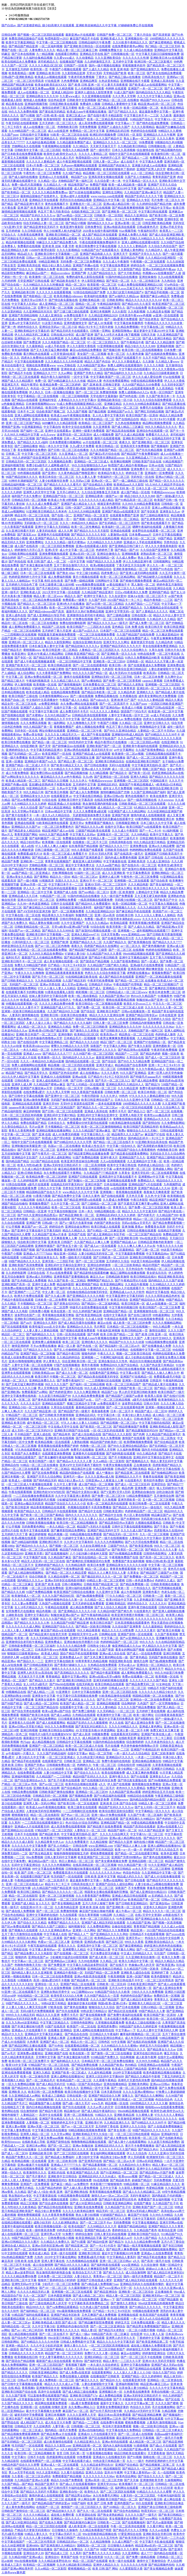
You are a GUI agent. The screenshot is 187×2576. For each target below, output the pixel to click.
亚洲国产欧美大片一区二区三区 (26, 665)
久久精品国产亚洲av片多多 (49, 1234)
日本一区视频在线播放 (59, 392)
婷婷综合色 (138, 265)
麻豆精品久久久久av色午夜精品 (61, 776)
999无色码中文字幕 (80, 742)
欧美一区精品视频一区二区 (141, 107)
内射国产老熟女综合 (107, 1222)
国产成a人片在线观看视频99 (78, 2484)
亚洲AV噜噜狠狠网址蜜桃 (25, 1361)
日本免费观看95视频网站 (65, 442)
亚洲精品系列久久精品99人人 (125, 1084)
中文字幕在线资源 (91, 2557)
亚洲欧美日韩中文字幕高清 (75, 799)
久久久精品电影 (138, 884)
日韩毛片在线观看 (168, 2218)
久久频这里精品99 (167, 634)
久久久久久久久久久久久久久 (154, 1618)
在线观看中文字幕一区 (74, 1707)
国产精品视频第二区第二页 (157, 2464)
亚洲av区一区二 (101, 480)
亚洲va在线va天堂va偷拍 (105, 1676)
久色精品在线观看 (84, 1715)
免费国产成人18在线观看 (102, 1818)
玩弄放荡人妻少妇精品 (133, 2387)
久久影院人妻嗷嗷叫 (132, 2187)
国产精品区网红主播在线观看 (28, 2045)
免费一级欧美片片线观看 (76, 1257)
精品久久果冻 (174, 699)
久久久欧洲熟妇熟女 (65, 2222)
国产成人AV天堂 (139, 507)
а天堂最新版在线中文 (31, 2399)
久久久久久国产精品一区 (56, 1618)
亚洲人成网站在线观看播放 (31, 415)
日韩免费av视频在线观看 (17, 1288)
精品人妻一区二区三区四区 (123, 2295)
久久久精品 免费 (75, 338)
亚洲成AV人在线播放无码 (109, 2457)
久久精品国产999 (167, 1215)
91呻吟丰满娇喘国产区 (23, 480)
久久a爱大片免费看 (82, 446)
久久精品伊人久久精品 (161, 619)
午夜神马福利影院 (169, 2495)
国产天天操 (131, 2480)
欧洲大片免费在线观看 (28, 1295)
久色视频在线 (128, 696)
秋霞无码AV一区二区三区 (87, 219)
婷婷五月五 (122, 2322)
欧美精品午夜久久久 (111, 473)
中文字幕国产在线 (35, 1557)
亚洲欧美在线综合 (96, 2518)
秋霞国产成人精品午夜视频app (127, 465)
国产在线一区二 (61, 515)
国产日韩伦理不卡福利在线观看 (68, 2487)
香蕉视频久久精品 (13, 2080)
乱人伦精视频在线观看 (89, 88)
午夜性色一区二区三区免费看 (42, 173)
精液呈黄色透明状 (109, 503)
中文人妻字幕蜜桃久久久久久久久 (61, 2357)
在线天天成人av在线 (49, 1199)
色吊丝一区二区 (40, 388)
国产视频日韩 (112, 350)
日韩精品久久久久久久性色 (26, 2353)
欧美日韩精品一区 (107, 446)
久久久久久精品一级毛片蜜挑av (65, 542)
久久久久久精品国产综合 (28, 1599)
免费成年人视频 (90, 103)
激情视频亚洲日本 (162, 819)
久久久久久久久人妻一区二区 (164, 1007)
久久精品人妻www (167, 361)
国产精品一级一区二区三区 (49, 742)
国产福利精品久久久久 (40, 1334)
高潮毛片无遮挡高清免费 (134, 2080)
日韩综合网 (8, 34)
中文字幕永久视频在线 (163, 903)
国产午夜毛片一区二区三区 (49, 1153)
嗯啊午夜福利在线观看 (147, 526)
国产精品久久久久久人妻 (161, 1549)
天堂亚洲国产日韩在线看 (33, 280)
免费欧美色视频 (11, 353)
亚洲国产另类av (35, 1765)
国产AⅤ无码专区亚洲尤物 (34, 911)
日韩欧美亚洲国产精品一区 (82, 653)
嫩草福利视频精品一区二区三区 (140, 2034)
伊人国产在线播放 (69, 1119)
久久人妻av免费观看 (25, 1603)
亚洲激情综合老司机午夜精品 (86, 615)
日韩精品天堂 (23, 2426)
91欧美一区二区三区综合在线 (69, 134)
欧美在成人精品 (39, 2253)
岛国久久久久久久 (67, 880)
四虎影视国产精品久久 (167, 1465)
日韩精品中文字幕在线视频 (73, 1741)
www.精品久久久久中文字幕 (80, 1192)
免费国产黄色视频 (158, 1788)
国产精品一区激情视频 (168, 1388)
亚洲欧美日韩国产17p (136, 438)
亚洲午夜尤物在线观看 (142, 1607)
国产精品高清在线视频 (120, 430)
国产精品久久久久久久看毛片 (63, 484)
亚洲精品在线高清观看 (26, 1103)
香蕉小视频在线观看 (55, 2199)
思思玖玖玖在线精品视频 (76, 200)
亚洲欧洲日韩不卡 (72, 419)
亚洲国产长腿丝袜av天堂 (36, 1088)
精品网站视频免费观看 (157, 423)
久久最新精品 (35, 346)
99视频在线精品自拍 (83, 2168)
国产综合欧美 (159, 880)
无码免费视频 (162, 2180)
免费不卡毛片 (118, 1111)
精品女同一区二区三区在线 (32, 515)
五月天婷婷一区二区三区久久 (58, 123)
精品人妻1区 (89, 2330)
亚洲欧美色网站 (138, 2084)
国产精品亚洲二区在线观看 (89, 1219)
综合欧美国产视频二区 (50, 411)
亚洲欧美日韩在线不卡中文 (125, 1980)
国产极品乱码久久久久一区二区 (101, 1576)
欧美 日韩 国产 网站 (105, 2568)
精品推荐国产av (78, 184)
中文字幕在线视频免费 (29, 361)
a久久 (102, 1784)
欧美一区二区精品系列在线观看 (108, 119)
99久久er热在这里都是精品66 (127, 1019)
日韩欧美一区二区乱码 (111, 1984)
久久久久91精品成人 (36, 2514)
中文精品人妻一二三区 (102, 838)
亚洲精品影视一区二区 (87, 2445)
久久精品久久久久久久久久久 (20, 1838)
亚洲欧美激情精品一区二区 (130, 569)
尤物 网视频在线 (62, 872)
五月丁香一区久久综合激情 (78, 1368)
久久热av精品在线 (26, 2118)
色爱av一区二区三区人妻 (54, 1941)
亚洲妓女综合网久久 (39, 1338)
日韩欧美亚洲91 (113, 1511)
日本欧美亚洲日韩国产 (142, 1984)
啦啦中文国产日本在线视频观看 (129, 153)
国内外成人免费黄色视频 (121, 857)
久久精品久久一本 (55, 184)
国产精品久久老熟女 (131, 684)
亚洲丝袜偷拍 (148, 276)
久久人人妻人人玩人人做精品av (99, 1518)
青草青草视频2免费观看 (144, 922)
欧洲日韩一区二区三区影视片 (153, 61)
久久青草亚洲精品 (104, 2449)
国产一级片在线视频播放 (112, 1538)
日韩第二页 (13, 453)
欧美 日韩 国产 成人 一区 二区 (46, 561)
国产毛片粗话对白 (48, 588)
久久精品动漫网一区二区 (64, 1576)
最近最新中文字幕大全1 (63, 1918)
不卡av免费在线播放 (43, 1345)
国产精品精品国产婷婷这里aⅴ (51, 2503)
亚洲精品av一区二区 (58, 1318)
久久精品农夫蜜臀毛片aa (111, 1899)
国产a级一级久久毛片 (76, 2103)
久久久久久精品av (97, 922)
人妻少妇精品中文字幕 (58, 1772)
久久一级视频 (74, 1768)
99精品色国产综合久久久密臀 (20, 2464)
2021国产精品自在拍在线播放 (165, 1930)
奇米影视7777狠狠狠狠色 (57, 1838)
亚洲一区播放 (14, 761)
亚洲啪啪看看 (130, 553)
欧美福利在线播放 (96, 296)
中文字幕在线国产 (13, 2541)
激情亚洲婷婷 (20, 1345)
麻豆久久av (97, 1276)
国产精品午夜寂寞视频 (105, 1672)
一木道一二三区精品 (148, 1757)
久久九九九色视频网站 (109, 1542)
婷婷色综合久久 (27, 326)
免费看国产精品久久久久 (130, 2049)
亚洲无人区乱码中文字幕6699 (105, 2076)
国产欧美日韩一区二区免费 (166, 215)
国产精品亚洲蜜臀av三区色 (103, 2418)
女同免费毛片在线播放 (20, 1611)
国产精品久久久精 (13, 1591)
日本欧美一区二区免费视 (51, 1299)
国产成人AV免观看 (100, 323)
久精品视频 (169, 2410)
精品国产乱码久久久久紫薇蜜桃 (87, 1722)
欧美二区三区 (71, 1342)
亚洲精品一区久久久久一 (67, 2518)
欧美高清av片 (109, 1034)
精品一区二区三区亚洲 (168, 1418)
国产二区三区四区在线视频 (71, 2153)
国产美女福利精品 (161, 884)
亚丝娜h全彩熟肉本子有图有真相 (50, 784)
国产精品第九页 (11, 607)
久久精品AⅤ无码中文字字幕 (142, 2410)
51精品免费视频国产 (139, 1495)
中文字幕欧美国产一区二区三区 (110, 376)
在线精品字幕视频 (169, 1230)
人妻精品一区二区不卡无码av (156, 730)
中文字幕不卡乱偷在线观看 (156, 2541)
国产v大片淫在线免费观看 (142, 1542)
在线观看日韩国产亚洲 (34, 1876)
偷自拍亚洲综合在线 (158, 588)
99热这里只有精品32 (94, 2011)
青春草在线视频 (153, 1476)
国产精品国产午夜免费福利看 (28, 869)
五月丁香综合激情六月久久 (71, 565)
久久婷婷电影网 (27, 1180)
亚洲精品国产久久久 (132, 1157)
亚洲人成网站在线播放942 (164, 1845)
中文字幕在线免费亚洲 (114, 265)
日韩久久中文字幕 (49, 1188)
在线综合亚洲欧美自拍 (87, 642)
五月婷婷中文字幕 (84, 784)
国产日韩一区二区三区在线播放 (68, 450)
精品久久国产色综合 (97, 361)
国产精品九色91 (148, 2149)
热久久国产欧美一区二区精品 (67, 1280)
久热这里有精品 (109, 80)
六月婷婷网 (8, 280)
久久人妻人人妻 (86, 476)
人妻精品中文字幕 (147, 892)
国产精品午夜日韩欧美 (103, 957)
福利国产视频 (102, 907)
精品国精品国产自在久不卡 (43, 1192)
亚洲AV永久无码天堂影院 (158, 2361)
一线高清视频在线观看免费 (95, 899)
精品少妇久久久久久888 (140, 346)
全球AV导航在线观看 (52, 1180)
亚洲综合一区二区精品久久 (154, 1665)
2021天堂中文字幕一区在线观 (61, 592)
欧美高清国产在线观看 (154, 2314)
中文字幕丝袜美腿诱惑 (128, 323)
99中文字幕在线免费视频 (48, 1868)
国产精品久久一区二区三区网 (141, 2468)
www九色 (97, 2103)
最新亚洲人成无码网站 (87, 861)
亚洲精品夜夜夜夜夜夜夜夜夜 (64, 972)
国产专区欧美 (150, 511)
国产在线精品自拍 (127, 419)
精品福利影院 (65, 1284)
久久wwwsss (165, 799)
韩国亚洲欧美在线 (23, 588)
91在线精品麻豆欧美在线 (81, 976)
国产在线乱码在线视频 (141, 2041)
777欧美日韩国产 (65, 2537)
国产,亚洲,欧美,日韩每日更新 (102, 384)
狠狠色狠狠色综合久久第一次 (64, 1599)
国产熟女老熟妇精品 (110, 2514)
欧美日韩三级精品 (29, 1891)
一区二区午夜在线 (168, 653)
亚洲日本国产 (93, 1184)
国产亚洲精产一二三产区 (25, 1292)
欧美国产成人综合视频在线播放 (37, 819)
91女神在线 (163, 1684)
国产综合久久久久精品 (32, 738)
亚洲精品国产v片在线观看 (145, 1184)
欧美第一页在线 (74, 2368)
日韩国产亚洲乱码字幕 (26, 1749)
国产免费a (118, 1130)
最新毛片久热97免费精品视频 (85, 611)
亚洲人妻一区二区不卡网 (133, 1730)
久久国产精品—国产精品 (17, 2484)
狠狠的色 (21, 1957)
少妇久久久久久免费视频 (147, 1991)
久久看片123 (34, 2318)
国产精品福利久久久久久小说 (123, 373)
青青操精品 (53, 1676)
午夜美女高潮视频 (158, 1288)
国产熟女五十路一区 (70, 1245)
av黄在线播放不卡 (118, 584)
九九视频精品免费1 (115, 238)
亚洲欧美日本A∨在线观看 (167, 57)
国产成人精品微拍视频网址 (26, 1572)
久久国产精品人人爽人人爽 (91, 1242)
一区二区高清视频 (94, 1165)
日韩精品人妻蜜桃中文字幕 (119, 103)
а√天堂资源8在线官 (63, 353)
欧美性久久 (91, 2491)
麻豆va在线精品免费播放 (86, 350)
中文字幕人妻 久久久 (67, 1738)
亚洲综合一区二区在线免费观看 (151, 1699)
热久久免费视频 (110, 1438)
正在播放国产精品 (78, 2038)
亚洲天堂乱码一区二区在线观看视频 (154, 1172)
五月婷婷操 (13, 230)
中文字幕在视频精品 (145, 2222)
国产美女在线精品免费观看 (164, 73)
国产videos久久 (100, 699)
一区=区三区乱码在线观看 (136, 1107)
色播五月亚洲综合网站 (39, 2418)
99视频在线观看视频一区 (22, 1003)
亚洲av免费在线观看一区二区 (43, 676)
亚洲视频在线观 (128, 2314)
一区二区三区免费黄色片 (58, 826)
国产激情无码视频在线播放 (82, 669)
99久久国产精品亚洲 (151, 1830)
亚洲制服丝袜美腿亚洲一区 (29, 1145)
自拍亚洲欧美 (29, 746)
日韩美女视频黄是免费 (94, 1799)
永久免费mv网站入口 (81, 2407)
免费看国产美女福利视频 (128, 1561)
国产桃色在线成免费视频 (152, 123)
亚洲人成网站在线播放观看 (55, 188)
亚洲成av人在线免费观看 (43, 369)
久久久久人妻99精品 (103, 1707)
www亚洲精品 (130, 2264)
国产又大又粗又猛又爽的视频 (49, 350)
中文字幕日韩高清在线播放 (49, 2130)
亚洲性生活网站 (112, 192)
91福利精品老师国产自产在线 (20, 1799)
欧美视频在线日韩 (26, 2357)
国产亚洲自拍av (110, 707)
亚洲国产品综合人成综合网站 (115, 1884)
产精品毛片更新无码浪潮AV (32, 2530)
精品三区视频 (29, 2203)
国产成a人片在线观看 (163, 2445)
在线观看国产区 (52, 1761)
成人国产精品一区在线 (135, 492)
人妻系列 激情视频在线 (24, 1015)
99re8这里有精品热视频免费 (156, 2303)
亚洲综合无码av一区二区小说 (58, 326)
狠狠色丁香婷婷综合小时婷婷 (57, 2280)
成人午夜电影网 (131, 1591)
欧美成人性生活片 (93, 1145)
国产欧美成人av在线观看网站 (148, 84)
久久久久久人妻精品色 (40, 161)
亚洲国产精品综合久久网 (104, 2095)
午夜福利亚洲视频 (108, 1330)
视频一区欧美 (170, 1053)
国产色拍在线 (17, 561)
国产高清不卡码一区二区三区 (36, 1149)
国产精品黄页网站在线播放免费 (88, 1153)
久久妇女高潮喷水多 (93, 1545)
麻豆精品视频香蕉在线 (72, 1169)
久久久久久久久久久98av (99, 2476)
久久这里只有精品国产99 (55, 1395)
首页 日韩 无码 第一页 (120, 488)
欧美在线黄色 (158, 796)
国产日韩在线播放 (96, 765)
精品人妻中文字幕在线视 (164, 1468)
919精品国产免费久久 (105, 2057)
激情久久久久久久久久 (66, 1668)
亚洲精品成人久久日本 (24, 896)
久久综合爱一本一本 (107, 180)
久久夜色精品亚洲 (66, 1907)
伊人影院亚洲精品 (93, 280)
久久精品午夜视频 (136, 1284)
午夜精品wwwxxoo (163, 492)
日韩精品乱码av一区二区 (73, 2541)
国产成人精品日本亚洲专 (137, 1999)
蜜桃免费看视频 (135, 2422)
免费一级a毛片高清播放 (27, 184)
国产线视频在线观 (13, 715)
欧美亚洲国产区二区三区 (168, 303)
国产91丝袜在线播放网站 (85, 192)
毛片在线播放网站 (163, 2407)
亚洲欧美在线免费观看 (88, 2207)
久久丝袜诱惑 (42, 2426)
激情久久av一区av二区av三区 (110, 2195)
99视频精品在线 (16, 1691)
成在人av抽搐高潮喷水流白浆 (60, 1799)
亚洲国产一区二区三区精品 (46, 1745)
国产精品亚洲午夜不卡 (29, 203)
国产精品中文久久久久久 (159, 1838)
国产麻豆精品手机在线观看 (133, 911)
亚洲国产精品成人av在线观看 (91, 753)
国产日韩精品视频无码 (88, 319)
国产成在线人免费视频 (20, 1911)
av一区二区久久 (131, 946)
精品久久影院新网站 (58, 642)
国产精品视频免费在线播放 (34, 2549)
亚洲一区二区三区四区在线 (119, 1691)
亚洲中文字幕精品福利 (133, 957)
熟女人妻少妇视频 (87, 2214)
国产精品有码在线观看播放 (59, 888)
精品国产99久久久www (155, 100)
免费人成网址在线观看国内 (124, 365)
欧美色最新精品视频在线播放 (162, 2072)
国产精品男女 (43, 1288)
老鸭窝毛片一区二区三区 (100, 269)
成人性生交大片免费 (58, 2422)
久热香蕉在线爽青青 (30, 234)
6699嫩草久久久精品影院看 (59, 423)
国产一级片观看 (173, 253)
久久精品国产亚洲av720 (114, 996)
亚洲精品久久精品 (59, 1026)
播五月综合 (171, 2053)
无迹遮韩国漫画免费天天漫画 (91, 815)
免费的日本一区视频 (167, 1995)
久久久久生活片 (30, 1403)
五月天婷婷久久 (19, 388)
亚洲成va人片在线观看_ (54, 177)
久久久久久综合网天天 (114, 1834)
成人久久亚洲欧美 (113, 872)
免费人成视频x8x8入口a (134, 392)
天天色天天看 (134, 1195)
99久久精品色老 (147, 1453)
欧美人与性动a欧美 (29, 1165)
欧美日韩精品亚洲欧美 (58, 2318)
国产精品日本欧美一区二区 (99, 692)
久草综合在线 (135, 1057)
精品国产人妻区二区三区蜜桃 (28, 1918)
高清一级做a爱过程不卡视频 (51, 1980)
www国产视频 (154, 219)
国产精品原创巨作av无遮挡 (116, 1522)
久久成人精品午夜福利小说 (39, 1169)
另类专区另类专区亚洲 (77, 1188)
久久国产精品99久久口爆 (63, 1011)
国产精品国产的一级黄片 (74, 1411)
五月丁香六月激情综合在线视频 (21, 1934)
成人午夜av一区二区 (129, 1911)
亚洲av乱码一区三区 (83, 553)
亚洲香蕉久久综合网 (22, 1722)
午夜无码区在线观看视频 (22, 123)
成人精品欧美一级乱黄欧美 (99, 1738)
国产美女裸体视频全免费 (111, 1861)
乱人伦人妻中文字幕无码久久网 (157, 2030)
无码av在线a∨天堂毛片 (136, 1222)
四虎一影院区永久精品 (23, 1938)
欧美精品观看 (119, 922)
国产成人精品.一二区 (40, 1691)
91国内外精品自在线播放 (122, 276)
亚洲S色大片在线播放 (71, 603)
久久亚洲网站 (131, 2553)
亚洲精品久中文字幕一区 (109, 200)
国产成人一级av (80, 2334)
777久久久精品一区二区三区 (123, 1595)
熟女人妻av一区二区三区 (140, 138)
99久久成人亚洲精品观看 (100, 1388)
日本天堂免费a (110, 934)
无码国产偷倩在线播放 (65, 1099)
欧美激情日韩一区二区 (166, 153)
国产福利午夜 (62, 1288)
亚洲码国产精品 (159, 592)
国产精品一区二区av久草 (119, 2161)
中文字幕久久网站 (115, 1046)
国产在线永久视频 (50, 2522)
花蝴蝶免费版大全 (110, 50)
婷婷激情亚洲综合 (154, 2353)
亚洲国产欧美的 (19, 1368)
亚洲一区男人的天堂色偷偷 (165, 1072)
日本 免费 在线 (134, 626)
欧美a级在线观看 (118, 2318)
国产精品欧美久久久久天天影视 (77, 2149)
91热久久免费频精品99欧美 (142, 657)
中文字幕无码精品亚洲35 (46, 749)
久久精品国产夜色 (145, 2230)
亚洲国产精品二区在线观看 (77, 1984)
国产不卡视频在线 (120, 1457)
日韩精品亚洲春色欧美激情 (155, 1242)
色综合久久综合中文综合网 (162, 1938)
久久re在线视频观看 (170, 276)
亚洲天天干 (120, 253)
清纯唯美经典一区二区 (102, 388)
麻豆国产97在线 (155, 1134)
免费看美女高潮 (155, 1226)
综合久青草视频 (89, 1914)
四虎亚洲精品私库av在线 (168, 773)
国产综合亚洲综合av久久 (30, 1780)
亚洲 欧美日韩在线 (122, 1618)
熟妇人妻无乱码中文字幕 (166, 1461)
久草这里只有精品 (43, 1849)
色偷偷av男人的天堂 (142, 1964)
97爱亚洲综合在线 (130, 2534)
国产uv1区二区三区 (51, 1784)
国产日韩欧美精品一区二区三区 (136, 2299)
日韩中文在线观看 (62, 903)
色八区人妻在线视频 (137, 1515)
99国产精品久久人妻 (152, 2011)
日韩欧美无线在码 (116, 849)
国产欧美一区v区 (139, 773)
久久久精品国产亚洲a (153, 2549)
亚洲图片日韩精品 (163, 1768)
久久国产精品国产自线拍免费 (135, 634)
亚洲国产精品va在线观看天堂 (121, 511)
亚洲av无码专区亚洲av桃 (48, 2245)
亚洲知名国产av (38, 1957)
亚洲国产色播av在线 (86, 265)
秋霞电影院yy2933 (56, 38)
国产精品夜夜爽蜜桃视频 (128, 207)
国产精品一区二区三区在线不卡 (113, 1142)
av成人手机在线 (55, 346)
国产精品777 (175, 1484)
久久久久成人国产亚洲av (137, 1530)
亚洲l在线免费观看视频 (16, 2072)
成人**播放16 (105, 1472)
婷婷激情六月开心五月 (29, 549)
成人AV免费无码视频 (65, 1134)
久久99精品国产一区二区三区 (28, 130)
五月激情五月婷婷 (17, 69)
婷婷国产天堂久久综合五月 (161, 1849)
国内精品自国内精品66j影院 (147, 1799)
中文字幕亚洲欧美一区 (152, 1568)
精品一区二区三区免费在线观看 (162, 630)
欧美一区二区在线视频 (96, 207)
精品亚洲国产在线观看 (163, 1199)
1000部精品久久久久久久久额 (20, 219)
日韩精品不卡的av (100, 984)
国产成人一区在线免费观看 (144, 1653)
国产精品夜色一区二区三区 (89, 1980)
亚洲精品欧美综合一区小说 (114, 400)
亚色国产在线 (77, 1234)
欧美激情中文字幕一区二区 (114, 1715)
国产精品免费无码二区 (140, 1684)
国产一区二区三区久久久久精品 (123, 588)
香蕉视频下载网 (75, 2364)
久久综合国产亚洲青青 (154, 549)
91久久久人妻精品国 (151, 699)
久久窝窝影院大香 (131, 2568)
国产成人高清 (81, 1734)
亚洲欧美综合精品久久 (159, 1941)
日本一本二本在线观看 (78, 438)
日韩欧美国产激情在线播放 (56, 1791)
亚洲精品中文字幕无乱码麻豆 (44, 2034)
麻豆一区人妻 (66, 1345)
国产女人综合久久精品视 (110, 1607)
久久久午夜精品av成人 (150, 1069)
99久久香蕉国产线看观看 (87, 849)
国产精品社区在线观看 (122, 2011)
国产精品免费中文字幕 (66, 1195)
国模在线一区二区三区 (157, 2457)
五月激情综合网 (164, 1495)
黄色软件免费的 (153, 1480)
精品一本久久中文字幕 (53, 446)
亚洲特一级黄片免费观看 (88, 430)
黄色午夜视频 (90, 1365)
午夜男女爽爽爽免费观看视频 (116, 1038)
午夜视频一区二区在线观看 (147, 261)
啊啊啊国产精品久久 (100, 1280)
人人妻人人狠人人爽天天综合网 (26, 2007)
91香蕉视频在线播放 (100, 2453)
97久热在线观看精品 (28, 1449)
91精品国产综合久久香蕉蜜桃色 (135, 1149)
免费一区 (41, 380)
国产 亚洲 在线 (41, 1134)
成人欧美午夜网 (146, 2057)
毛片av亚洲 (36, 1126)
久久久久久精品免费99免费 (56, 1003)
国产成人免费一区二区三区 (146, 623)
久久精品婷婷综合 (68, 1357)
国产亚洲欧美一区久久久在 (118, 653)
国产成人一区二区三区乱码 (162, 1057)
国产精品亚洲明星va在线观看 (83, 1199)
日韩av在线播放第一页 (135, 1011)
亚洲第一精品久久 (17, 2345)
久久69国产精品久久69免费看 (141, 384)
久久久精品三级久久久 (65, 680)
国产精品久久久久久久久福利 (73, 1022)
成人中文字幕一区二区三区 (77, 549)
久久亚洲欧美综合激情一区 (143, 1957)
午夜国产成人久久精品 (74, 699)
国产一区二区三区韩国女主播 (76, 757)
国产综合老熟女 (149, 319)
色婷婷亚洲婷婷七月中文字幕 (28, 576)
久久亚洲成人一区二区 (73, 453)
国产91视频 (27, 115)
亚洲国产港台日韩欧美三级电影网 (160, 2507)
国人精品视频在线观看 (23, 2334)
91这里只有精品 (52, 323)
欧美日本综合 (119, 1299)
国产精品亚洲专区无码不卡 (41, 227)
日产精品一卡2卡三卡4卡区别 (67, 965)
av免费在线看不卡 (75, 315)
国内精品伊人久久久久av (78, 1057)
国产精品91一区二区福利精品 (100, 1303)
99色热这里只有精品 (70, 2230)
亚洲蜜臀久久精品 (74, 1949)
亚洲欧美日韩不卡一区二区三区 (21, 961)
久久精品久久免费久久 (55, 2241)
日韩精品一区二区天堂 (68, 1088)
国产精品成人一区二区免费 (49, 857)
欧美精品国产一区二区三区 (74, 2080)
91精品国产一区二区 (53, 896)
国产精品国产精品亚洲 (23, 46)
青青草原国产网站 (26, 834)
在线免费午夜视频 (112, 2422)
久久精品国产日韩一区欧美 (141, 1968)
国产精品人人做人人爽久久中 (161, 1372)
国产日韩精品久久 (116, 2368)
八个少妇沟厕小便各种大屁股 (89, 1553)
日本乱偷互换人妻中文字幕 (46, 646)
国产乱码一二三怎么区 (170, 2537)
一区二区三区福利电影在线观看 (49, 1219)
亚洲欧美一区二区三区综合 (136, 2291)
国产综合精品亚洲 (166, 1442)
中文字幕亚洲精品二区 (53, 1042)
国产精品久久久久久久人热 (31, 1622)
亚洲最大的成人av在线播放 (149, 165)
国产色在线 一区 (87, 1345)
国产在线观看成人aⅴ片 (117, 2237)
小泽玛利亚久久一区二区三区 (30, 942)
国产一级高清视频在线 (142, 799)
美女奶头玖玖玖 (156, 1272)
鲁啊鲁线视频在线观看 (127, 1119)
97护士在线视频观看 (49, 1269)
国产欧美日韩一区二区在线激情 (78, 1803)
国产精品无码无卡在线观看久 (70, 330)
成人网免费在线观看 (87, 188)
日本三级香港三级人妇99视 (56, 584)
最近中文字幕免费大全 (80, 865)
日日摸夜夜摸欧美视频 (129, 2107)
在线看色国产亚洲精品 (104, 1372)
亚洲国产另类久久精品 (88, 373)
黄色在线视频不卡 (56, 203)
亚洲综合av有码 (94, 488)
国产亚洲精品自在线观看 (145, 2368)
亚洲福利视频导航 (36, 103)
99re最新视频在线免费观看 (74, 2311)
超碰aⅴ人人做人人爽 (159, 2268)
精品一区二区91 (75, 284)
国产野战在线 (10, 2422)
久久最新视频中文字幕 (83, 2287)
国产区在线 (172, 2399)
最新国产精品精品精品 (132, 2226)
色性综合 (78, 1318)
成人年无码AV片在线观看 (125, 673)
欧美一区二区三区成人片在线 (84, 1745)
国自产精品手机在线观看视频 (79, 1653)
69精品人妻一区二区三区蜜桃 (106, 1580)
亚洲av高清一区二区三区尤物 (104, 2480)
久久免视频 (109, 1499)
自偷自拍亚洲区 (122, 1926)
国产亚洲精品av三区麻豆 (61, 1961)
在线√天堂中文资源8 (148, 1914)
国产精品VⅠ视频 (75, 223)
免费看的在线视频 (29, 246)
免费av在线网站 (113, 1880)
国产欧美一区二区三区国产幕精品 (42, 1515)
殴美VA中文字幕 (16, 2064)
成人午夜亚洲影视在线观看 (74, 161)
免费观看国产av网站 (35, 1392)
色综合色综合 (131, 1872)
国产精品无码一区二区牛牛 (120, 1534)
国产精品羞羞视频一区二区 (100, 2164)
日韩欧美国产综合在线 (146, 461)
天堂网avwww (119, 1799)
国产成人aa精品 (61, 1715)
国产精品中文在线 (90, 1511)
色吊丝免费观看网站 (116, 380)
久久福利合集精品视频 (37, 57)
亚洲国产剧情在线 (58, 2141)
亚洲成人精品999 (62, 92)
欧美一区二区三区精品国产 (123, 1384)
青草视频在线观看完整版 (58, 1315)
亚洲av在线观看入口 (170, 1826)
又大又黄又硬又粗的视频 (150, 896)
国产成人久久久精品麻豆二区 (142, 2191)
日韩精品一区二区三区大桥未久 (162, 2430)
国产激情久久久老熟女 (84, 1030)
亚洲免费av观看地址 (30, 2053)
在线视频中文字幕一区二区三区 (150, 1349)
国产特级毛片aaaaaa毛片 (145, 1076)
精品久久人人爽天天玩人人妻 (107, 1572)
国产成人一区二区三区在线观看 (147, 757)
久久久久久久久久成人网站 (23, 1626)
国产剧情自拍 (151, 1122)
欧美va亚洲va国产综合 (56, 1711)
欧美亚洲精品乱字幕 (89, 2237)
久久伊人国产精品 (145, 2237)
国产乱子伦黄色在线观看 (64, 1780)
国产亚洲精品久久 (46, 138)
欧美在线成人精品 (37, 692)
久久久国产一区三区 (14, 65)
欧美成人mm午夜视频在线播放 (87, 111)
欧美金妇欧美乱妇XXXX (51, 84)
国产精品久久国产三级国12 (49, 1926)
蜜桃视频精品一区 (102, 2487)
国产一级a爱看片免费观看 (121, 319)
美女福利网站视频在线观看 (107, 2153)
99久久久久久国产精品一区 (90, 673)
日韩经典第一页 (24, 1080)
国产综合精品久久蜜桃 (97, 484)
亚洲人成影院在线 (13, 788)
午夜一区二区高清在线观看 (128, 2526)
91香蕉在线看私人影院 (59, 992)
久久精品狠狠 (99, 1841)
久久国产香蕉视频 (166, 1634)
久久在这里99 (117, 596)
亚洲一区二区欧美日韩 (62, 2161)
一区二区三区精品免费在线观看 (40, 599)
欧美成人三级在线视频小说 (143, 2022)
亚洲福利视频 (165, 346)
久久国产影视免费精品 (150, 749)
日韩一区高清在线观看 (71, 1334)
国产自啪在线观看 (113, 1195)
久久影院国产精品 (129, 269)
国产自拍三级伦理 (139, 1315)
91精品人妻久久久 (36, 2534)
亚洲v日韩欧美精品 (29, 1172)
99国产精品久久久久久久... (23, 2003)
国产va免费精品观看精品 (62, 2307)
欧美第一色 (74, 869)
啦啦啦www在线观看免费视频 (164, 2107)
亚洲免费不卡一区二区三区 (148, 469)
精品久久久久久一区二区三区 (162, 1911)
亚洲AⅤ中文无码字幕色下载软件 (81, 1465)
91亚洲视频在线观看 (110, 346)
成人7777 (146, 2553)
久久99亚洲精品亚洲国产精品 (89, 288)
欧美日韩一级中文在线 (60, 407)
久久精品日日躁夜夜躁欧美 (161, 373)
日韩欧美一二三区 (109, 2522)
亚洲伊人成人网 (109, 876)
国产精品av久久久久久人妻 (74, 1461)
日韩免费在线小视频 (14, 538)
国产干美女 (161, 1526)
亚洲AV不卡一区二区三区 (96, 880)
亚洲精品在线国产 (53, 1403)
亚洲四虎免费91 (107, 2026)
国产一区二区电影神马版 (30, 2249)
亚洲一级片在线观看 (64, 2253)
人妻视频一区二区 (37, 2122)
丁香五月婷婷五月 (173, 2076)
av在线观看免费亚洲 (123, 1188)
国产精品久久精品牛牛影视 (142, 2076)
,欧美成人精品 (50, 1653)
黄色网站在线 (10, 2111)
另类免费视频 (88, 127)
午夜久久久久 (106, 1353)
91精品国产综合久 (141, 119)
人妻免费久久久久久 (42, 50)
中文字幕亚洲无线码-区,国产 (150, 765)
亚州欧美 (77, 1941)
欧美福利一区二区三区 (116, 526)
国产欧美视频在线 (139, 942)
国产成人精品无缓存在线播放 (77, 1322)
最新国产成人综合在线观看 (53, 2361)
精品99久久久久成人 (119, 1418)
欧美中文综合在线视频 (76, 426)
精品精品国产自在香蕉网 (131, 1065)
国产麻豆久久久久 (87, 2380)
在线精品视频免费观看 (65, 692)
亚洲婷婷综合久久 (17, 749)
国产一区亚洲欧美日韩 (123, 1238)
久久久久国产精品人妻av (92, 407)
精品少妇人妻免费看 (48, 2211)
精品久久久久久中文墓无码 (139, 1211)
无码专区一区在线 (142, 476)
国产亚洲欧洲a (10, 1392)
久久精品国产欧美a (111, 2064)
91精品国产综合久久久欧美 (112, 1991)
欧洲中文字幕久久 (95, 596)
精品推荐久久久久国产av (127, 1134)
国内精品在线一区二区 (16, 2326)
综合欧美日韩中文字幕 (32, 1242)
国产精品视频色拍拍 (168, 150)
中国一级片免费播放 (14, 757)
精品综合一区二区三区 (123, 407)
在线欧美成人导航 (33, 2141)
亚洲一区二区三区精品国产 (57, 1107)
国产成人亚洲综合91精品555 (148, 1891)
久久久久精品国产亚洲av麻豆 (92, 1130)
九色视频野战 (172, 1184)
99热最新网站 (161, 1315)
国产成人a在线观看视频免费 (136, 388)
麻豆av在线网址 (131, 2353)
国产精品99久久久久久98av (29, 2088)
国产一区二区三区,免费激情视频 (96, 392)
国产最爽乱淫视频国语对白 (49, 2180)
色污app (25, 1741)
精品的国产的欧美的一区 (106, 1442)
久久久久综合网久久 (134, 649)
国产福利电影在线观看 (120, 1453)
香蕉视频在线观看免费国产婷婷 (58, 1445)
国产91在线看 (139, 1776)
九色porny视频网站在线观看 (79, 165)
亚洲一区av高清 (104, 915)
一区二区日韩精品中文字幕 (74, 661)
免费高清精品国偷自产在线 (26, 38)
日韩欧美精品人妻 (32, 719)
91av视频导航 (127, 230)
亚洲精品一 (110, 988)
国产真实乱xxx (26, 534)
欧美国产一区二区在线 (81, 2026)
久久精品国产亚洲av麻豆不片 (143, 192)
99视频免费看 (100, 1734)
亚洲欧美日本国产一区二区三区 (36, 1034)
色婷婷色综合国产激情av (136, 1995)
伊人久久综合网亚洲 (50, 338)
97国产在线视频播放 (67, 1365)
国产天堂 (45, 746)
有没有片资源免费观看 (116, 2426)
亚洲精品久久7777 (45, 373)
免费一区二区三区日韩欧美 (90, 1026)
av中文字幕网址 (124, 749)
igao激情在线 (25, 519)
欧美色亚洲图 (169, 1853)
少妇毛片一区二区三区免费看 (61, 2284)
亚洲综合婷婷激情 (99, 1265)
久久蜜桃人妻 (144, 2114)
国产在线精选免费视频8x (161, 353)
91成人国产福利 (124, 92)
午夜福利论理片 (148, 230)
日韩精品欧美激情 (117, 1276)
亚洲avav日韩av (160, 2084)
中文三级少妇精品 (88, 573)
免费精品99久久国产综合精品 (119, 1365)
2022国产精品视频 (86, 307)
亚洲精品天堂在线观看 (43, 200)
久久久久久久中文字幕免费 (29, 1845)
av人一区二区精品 (142, 173)
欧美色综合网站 (126, 2476)
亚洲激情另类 (72, 1249)
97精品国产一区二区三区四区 (54, 1830)
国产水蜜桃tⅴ (34, 715)
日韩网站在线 (107, 1634)
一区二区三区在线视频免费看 (165, 265)
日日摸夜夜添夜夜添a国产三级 (77, 1718)
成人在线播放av (90, 1072)
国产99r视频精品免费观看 (125, 1553)
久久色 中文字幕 (155, 1195)
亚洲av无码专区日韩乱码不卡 (62, 1165)
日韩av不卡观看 (27, 2380)
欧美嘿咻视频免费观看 (138, 1442)
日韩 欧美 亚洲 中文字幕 (100, 1876)
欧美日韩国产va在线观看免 (143, 826)
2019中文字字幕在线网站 (60, 2257)
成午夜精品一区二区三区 (43, 1422)
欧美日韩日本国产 (101, 1622)
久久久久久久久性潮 (136, 57)
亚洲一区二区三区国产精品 (23, 423)
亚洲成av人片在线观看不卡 (127, 1288)
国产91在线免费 (137, 307)
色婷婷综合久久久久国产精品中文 (100, 138)
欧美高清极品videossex (68, 296)
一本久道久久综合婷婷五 (103, 2364)
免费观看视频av (154, 2399)
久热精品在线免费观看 (102, 1665)
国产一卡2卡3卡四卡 (103, 2245)
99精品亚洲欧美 (49, 261)
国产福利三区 (114, 1941)
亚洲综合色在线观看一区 (152, 430)
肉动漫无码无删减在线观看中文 (113, 819)
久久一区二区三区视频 (154, 1534)
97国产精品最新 (168, 2299)
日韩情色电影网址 (155, 1553)
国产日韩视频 (46, 1357)
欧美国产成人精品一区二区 (77, 1703)
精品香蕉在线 (14, 103)
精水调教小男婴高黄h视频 (69, 388)
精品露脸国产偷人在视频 (45, 2103)
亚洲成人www (32, 1053)
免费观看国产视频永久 (99, 822)
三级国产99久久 (118, 1545)
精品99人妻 (94, 380)
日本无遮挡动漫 (111, 2091)
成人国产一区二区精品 (55, 1468)
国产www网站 (149, 2518)
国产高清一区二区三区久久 (157, 1557)
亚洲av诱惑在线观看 (77, 749)
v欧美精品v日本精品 (168, 784)
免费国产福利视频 (84, 807)
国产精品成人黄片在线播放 (160, 1384)
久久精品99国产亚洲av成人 (26, 2557)
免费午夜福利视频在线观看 (156, 1088)
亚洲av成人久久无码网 (95, 769)
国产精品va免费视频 (49, 438)
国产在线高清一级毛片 (128, 853)
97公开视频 (13, 1226)
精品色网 (127, 1488)
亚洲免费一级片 (145, 1488)
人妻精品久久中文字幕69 (145, 1538)
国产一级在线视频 (82, 696)
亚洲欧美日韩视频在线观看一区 (149, 1257)
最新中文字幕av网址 (75, 1676)
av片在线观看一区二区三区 (100, 442)
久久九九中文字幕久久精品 (154, 96)
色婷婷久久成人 (165, 1580)
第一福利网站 (56, 723)
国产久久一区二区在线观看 (94, 2510)
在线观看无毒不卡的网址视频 (25, 992)
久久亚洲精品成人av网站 (25, 2095)
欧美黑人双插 (153, 1395)
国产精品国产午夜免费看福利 (140, 453)
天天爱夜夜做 (156, 2453)
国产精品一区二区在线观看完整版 (137, 1853)
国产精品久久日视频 (55, 780)
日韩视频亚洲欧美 (127, 822)
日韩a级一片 (50, 1222)
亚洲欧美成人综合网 (46, 1788)
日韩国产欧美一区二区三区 (135, 1388)
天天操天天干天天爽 (31, 1676)
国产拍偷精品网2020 (164, 1472)
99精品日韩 (140, 788)
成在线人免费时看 (62, 2514)
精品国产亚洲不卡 (46, 2484)
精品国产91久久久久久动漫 (126, 1342)
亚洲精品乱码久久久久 (109, 2145)
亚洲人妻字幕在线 (53, 2261)
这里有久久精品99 (155, 1907)
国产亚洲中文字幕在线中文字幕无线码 (36, 1230)
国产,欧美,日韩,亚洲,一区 (84, 84)
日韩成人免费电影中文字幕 (77, 2341)
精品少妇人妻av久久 (71, 1480)
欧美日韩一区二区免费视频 (45, 2091)
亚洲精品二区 (91, 1761)
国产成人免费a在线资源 (75, 2372)
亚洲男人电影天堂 (131, 1115)
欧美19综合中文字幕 (119, 1599)
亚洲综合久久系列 (45, 1322)
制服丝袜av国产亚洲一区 (152, 999)
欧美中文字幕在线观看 (34, 1530)
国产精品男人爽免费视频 (122, 2249)
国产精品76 (152, 1084)
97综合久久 (8, 234)
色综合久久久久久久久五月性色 (97, 2537)
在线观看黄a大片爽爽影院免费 (88, 2268)
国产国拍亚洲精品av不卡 (75, 819)
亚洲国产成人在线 (65, 892)
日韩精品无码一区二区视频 (29, 500)
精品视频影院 (112, 2468)
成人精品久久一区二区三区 (114, 807)
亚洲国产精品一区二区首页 (90, 515)
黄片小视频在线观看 (86, 576)
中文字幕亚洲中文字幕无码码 (125, 1295)
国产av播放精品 (91, 680)
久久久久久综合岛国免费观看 (153, 400)
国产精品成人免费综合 (68, 2549)
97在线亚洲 (52, 80)
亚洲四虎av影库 (94, 1941)
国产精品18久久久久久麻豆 (71, 2264)
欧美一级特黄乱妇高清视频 (87, 1418)
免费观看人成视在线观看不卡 (166, 1368)
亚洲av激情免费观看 (36, 1099)
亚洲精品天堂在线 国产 (95, 53)
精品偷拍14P (72, 2111)
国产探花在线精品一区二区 (90, 1557)
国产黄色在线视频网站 (157, 1857)
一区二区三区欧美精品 (126, 1265)
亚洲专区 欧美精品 (76, 1269)
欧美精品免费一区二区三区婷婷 (60, 384)
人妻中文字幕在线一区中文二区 (128, 715)
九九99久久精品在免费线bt (46, 953)
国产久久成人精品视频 (129, 434)
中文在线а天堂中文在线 (63, 1426)
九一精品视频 (45, 53)
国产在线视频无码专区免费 (98, 1780)
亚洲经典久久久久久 (94, 1342)
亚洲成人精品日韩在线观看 (129, 1895)
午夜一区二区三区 (104, 1765)
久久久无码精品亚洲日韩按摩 (49, 1638)
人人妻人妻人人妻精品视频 (41, 1330)
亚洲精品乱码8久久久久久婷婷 (116, 1215)
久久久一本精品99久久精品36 (79, 523)
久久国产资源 (105, 1649)
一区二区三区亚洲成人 (61, 1757)
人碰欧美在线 (14, 1615)
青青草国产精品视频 (146, 1926)
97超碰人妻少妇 (75, 953)
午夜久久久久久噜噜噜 (29, 972)
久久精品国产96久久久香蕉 (104, 953)
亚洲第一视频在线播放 (16, 1976)
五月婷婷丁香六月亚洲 (56, 630)
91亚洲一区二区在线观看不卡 (20, 1991)
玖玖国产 (160, 1953)
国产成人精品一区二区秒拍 (41, 1703)
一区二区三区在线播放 (43, 623)
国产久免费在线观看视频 (64, 738)
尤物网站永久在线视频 (26, 146)
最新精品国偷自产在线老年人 (39, 196)
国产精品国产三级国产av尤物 (159, 1572)
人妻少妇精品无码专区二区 (96, 1253)
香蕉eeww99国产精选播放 (54, 1488)
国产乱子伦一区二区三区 (48, 976)
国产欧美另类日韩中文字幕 (136, 2537)
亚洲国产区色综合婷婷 (63, 1072)
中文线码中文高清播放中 (42, 699)
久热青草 (33, 2041)
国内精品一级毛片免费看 (61, 2430)
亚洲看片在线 (23, 1788)
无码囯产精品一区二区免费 (101, 1972)
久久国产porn (9, 134)
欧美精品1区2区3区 (86, 1034)
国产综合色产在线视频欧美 (29, 2337)
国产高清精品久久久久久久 (71, 1672)
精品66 (155, 2134)
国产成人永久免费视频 (84, 792)
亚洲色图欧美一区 (164, 1046)
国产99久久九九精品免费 (134, 1061)
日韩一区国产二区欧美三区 (82, 507)
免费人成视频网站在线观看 (29, 1065)
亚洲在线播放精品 (115, 2084)
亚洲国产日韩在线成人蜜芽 (94, 2280)
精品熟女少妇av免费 (113, 2157)
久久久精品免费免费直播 (88, 1395)
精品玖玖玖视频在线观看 (145, 1361)
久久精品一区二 (94, 1599)
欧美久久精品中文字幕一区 (136, 1961)
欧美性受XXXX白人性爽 (67, 1995)
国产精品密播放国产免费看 (130, 1426)
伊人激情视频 (23, 684)
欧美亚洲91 (19, 653)
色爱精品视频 (155, 2187)
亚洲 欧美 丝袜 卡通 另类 (58, 246)
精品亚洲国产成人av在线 (58, 830)
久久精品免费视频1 (127, 326)
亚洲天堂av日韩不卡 (34, 300)
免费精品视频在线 (106, 696)
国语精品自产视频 (132, 257)
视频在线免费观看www (41, 365)
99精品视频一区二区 (136, 2184)
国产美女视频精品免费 (66, 1903)
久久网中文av (173, 676)
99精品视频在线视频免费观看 (87, 2130)
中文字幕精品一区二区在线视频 (37, 396)
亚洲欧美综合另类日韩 (157, 2534)
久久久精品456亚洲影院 (160, 257)
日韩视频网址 (162, 561)
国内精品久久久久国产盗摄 (166, 1280)
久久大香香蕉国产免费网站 (53, 673)
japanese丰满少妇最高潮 (24, 1107)
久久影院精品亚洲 (73, 73)
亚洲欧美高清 (136, 861)
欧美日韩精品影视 (59, 665)
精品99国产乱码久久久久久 (90, 1776)
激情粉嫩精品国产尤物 (53, 288)
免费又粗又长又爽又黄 (164, 1730)
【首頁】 (52, 8)
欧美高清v (150, 673)
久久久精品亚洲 (128, 1088)
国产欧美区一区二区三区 (96, 1426)
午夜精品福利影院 (109, 303)
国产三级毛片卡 (128, 838)
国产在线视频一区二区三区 (71, 1953)
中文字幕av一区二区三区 (27, 1961)
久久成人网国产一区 (125, 2541)
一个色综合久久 (141, 1588)
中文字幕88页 (173, 1834)
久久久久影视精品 (143, 127)
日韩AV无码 (151, 1403)
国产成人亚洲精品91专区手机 (46, 615)
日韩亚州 (155, 1380)
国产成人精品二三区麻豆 (128, 426)
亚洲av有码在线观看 (115, 2441)
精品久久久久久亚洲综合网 (106, 1015)
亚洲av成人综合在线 (112, 1653)
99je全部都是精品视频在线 (100, 2534)
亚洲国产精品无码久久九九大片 (120, 646)
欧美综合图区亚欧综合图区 (116, 1811)
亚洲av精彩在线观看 (113, 969)
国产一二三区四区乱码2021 (34, 557)
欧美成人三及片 (11, 2564)
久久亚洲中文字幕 (107, 1591)
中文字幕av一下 (125, 123)
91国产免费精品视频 (86, 1157)
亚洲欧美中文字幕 (65, 1518)
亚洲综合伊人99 (33, 2553)
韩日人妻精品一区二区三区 (76, 1861)
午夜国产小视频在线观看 (65, 69)
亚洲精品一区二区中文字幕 (34, 892)
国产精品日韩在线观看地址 (19, 669)
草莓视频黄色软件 (134, 65)
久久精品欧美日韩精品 (132, 146)
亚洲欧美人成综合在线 (135, 1972)
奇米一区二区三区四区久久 (97, 1918)
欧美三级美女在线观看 (82, 1807)
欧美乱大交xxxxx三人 (137, 1003)
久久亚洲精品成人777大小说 (144, 457)
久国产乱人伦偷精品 (138, 177)
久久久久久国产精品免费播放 (137, 1707)
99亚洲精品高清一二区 (40, 788)
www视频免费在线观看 (90, 584)
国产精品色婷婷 (150, 1053)
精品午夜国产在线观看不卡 (123, 357)
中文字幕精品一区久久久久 (140, 180)
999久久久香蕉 (134, 1941)
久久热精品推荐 (75, 1565)
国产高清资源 (161, 34)
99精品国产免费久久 (112, 307)
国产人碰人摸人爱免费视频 (80, 2187)
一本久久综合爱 (27, 807)
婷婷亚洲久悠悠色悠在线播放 (163, 1945)
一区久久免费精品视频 (20, 2084)
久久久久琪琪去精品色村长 (162, 1295)
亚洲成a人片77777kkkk (37, 1253)
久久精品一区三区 (130, 723)
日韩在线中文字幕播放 (34, 134)
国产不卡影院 (17, 1718)
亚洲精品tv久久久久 (79, 1326)
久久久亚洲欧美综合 (108, 57)
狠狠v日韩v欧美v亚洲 (159, 1561)
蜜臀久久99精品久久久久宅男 (70, 1046)
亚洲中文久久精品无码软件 (154, 2168)
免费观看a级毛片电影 (167, 1376)
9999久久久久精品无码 (20, 2014)
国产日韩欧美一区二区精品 (122, 519)
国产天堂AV (94, 2468)
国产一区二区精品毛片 (40, 2080)
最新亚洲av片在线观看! (80, 34)
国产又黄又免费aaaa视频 (39, 88)
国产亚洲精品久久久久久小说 (77, 1611)
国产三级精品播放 (26, 446)
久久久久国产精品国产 (104, 1999)
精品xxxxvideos (60, 273)
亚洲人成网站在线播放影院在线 (93, 2030)
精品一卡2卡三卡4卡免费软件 (125, 219)
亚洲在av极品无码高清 (28, 1503)
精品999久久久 (35, 2307)
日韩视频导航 (126, 1069)
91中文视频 (118, 2041)
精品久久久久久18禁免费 (118, 1630)
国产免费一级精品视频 (79, 580)
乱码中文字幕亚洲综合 (26, 1864)
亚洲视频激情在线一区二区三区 (154, 1311)
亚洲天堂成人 (105, 1065)
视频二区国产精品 (154, 769)
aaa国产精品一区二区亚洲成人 (31, 872)
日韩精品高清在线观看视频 (89, 715)
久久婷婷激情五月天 (97, 61)
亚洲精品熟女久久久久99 (42, 96)
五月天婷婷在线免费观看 (88, 1603)
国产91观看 (78, 2241)
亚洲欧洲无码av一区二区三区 (97, 1069)
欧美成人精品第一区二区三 (23, 780)
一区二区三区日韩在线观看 (132, 2134)
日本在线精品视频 (115, 1184)
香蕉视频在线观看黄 (129, 1192)
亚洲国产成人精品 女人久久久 (76, 1699)
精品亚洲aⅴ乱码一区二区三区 (157, 103)
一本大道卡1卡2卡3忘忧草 (156, 2487)
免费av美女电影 (33, 734)
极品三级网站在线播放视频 (127, 1272)
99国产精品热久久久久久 (25, 1261)
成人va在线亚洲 (58, 130)
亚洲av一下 (107, 2299)
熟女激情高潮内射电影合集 (100, 803)
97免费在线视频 (83, 619)
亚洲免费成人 (53, 1641)
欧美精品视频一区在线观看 (52, 1442)
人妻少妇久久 (83, 2276)
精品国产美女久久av (82, 1649)
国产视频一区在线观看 (87, 519)
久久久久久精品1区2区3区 (46, 65)
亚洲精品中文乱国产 (25, 1157)
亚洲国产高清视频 (17, 1418)
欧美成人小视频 (132, 707)
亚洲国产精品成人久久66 (154, 1188)
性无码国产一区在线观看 (67, 1876)
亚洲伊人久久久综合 (133, 2126)
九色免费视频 (70, 80)
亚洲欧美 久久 (18, 2091)
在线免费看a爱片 (34, 1092)
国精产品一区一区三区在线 (126, 2268)
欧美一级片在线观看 (122, 2560)
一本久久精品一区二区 (34, 1049)
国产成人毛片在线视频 (99, 1768)
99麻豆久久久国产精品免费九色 (57, 242)
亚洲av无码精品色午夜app (159, 269)
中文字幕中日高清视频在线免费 (77, 1695)
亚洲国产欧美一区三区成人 (69, 2072)
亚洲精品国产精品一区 (117, 1311)
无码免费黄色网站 (33, 1526)
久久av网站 (65, 373)
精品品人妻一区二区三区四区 (84, 2137)
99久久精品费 (161, 1326)
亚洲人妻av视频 (16, 2126)
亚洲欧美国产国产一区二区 (103, 746)
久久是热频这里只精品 (148, 1599)
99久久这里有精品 (48, 2472)
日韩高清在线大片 (153, 77)
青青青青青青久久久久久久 (62, 2330)
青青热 (178, 2253)
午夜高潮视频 (120, 469)
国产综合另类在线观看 (26, 1711)
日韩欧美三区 (72, 1761)
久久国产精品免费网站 (42, 1718)
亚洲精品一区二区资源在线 (165, 2380)
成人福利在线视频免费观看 (26, 2168)
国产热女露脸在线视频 (104, 257)
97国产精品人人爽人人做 (130, 1845)
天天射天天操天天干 (103, 146)
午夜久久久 (71, 2088)
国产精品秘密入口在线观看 (154, 576)
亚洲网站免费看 (66, 899)
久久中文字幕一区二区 (65, 1203)
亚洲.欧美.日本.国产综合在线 (118, 1803)
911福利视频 (170, 830)
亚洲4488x (32, 2545)
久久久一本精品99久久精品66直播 (42, 1061)
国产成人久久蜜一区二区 (72, 1372)
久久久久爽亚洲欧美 (87, 1392)
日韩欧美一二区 (153, 1595)
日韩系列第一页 (64, 2068)
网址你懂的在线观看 (52, 730)
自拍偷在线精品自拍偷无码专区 (87, 1292)
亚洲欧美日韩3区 (89, 2253)
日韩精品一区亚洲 (35, 1211)
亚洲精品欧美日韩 (23, 292)
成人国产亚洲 (84, 334)
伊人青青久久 (51, 1361)
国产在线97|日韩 (173, 1395)
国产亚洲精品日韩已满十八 (126, 546)
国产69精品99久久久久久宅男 (73, 1142)
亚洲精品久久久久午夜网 (159, 134)
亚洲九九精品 (139, 776)
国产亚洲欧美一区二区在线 (124, 1907)
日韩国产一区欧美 (75, 65)
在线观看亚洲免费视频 (56, 1453)
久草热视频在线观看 (86, 657)
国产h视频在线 (144, 1718)
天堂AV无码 (94, 73)
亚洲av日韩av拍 (114, 796)
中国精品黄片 (159, 780)
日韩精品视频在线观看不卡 (164, 753)
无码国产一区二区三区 (126, 338)
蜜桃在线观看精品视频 (120, 999)
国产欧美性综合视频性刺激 (93, 2068)
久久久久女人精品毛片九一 (62, 734)
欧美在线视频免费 (113, 1772)
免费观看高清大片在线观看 (70, 1872)
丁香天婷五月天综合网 (130, 565)
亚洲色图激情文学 (75, 323)
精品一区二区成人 (96, 1568)
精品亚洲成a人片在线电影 (64, 803)
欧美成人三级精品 (53, 2095)
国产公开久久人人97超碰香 (46, 1768)
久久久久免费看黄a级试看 (90, 811)
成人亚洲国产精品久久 (43, 538)
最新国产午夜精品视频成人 (136, 784)
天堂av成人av (126, 1665)
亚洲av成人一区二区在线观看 (60, 2464)
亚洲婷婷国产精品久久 (49, 1565)
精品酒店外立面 (81, 1468)
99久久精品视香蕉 (88, 1630)
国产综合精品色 (71, 1788)
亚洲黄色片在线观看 (70, 1149)
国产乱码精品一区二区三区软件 (119, 523)
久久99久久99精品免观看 (84, 511)
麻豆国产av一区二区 (35, 1226)
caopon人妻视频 (152, 680)
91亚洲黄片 (63, 1691)
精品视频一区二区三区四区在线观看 (106, 173)
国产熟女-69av (66, 573)
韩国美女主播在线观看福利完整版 (106, 1891)
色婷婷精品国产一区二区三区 (144, 1511)
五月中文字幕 (108, 2187)
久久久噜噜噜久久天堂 (81, 723)
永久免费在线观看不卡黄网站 (62, 1172)
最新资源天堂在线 (142, 642)
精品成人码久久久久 (130, 1876)
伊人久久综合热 (137, 2153)
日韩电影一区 (170, 503)
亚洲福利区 (27, 1119)
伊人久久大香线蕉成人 (126, 361)
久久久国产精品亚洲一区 (40, 1411)
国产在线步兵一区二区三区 (139, 865)
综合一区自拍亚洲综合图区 (46, 2299)
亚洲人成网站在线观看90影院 (140, 242)
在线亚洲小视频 (89, 707)
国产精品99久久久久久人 (32, 1545)
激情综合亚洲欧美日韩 (164, 788)
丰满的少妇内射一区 (30, 469)
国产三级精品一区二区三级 (99, 1203)
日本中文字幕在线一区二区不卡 (21, 938)
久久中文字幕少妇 (43, 2326)
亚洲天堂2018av (107, 2484)
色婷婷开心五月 (110, 157)
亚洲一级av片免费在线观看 (108, 1815)
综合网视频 (127, 2057)
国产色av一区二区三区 (75, 1815)
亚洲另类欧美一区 (129, 1499)
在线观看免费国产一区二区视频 (40, 2460)
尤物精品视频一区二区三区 (46, 865)
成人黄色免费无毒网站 (16, 857)
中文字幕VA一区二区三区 (146, 1834)
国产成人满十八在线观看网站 (127, 2141)
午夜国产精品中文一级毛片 (102, 1488)
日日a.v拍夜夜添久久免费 (131, 592)
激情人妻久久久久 (75, 2345)
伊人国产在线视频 (119, 1784)
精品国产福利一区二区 (122, 1830)
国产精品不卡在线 (20, 373)
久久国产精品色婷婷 (49, 2187)
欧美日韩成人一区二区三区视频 (133, 2099)
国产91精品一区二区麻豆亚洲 (106, 1230)
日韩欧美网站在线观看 (23, 553)
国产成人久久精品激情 (160, 342)
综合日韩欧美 (38, 1576)
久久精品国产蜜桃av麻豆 (49, 1084)
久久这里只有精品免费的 (164, 2141)
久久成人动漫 (94, 1318)
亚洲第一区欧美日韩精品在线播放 (23, 1011)
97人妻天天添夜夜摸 (115, 84)
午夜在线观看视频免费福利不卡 (99, 242)
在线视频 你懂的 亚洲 (53, 2407)
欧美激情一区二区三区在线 (47, 276)
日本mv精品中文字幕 (58, 811)
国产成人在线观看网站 (50, 1722)
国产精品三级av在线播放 (125, 77)
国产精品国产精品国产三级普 (88, 949)
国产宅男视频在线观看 (167, 1588)
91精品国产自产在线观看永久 (100, 250)
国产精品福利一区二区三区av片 (120, 1345)
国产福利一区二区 (32, 430)
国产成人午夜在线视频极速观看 (34, 661)
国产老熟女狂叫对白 (67, 1303)
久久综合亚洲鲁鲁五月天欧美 (100, 492)
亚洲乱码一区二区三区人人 (26, 642)
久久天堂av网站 (61, 2134)
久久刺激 (148, 361)
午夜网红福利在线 (112, 1357)
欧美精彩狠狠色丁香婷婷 (119, 169)
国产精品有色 (61, 1434)
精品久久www (92, 1249)
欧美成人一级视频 (20, 1480)
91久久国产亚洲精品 (133, 1072)
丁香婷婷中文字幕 (148, 2337)
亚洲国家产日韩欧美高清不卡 (164, 853)
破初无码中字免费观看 (29, 2414)
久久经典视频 (46, 2149)
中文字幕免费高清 (138, 872)
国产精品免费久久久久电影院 (33, 1953)
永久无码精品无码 (23, 1269)
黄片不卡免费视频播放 (139, 2145)
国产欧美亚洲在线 (141, 1545)
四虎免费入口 (110, 573)
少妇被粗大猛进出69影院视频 (69, 1957)
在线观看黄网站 (101, 2372)
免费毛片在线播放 (151, 407)
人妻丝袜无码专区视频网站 (43, 1811)
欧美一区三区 (136, 73)
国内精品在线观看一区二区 (82, 1061)
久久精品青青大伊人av (49, 1841)
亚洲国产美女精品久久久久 (56, 2118)
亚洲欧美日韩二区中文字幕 (19, 2280)
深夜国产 (96, 1046)
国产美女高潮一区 (119, 2130)
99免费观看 (146, 142)
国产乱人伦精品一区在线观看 (86, 1084)
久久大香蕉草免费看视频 (58, 2214)
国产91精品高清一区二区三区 (134, 500)
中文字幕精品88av (157, 1253)
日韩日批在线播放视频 (130, 1368)
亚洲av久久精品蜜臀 (162, 846)
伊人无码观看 (136, 2157)
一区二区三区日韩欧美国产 (107, 2349)
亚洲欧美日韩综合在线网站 (56, 1730)
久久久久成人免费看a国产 (43, 503)
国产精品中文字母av (158, 207)
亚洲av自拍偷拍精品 (92, 2430)
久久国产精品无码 (74, 980)
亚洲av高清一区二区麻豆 (48, 507)
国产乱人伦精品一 (59, 1845)
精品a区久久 (25, 253)
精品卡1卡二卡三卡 (57, 1884)
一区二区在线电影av (104, 369)
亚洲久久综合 (94, 2472)
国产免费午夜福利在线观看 (124, 2014)
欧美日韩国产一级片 (171, 1392)
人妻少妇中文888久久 (158, 1338)
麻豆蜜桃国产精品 (87, 1284)
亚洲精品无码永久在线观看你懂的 (142, 2284)
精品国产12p (79, 177)
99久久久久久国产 (56, 1384)
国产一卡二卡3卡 (150, 830)
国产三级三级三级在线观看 (71, 311)
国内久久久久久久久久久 (81, 1515)
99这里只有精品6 (172, 1249)
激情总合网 (140, 1661)
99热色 (123, 1095)
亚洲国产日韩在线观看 (83, 1176)
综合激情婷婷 (135, 1741)
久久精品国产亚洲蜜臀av (153, 1038)
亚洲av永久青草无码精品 (27, 407)
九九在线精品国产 (62, 1019)
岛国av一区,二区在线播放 (64, 1145)
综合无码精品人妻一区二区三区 (43, 223)
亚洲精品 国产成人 (89, 988)
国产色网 (93, 1334)
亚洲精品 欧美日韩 (48, 73)
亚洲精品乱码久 (107, 784)
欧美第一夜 (21, 1638)
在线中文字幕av (115, 826)
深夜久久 (127, 2095)
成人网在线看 (172, 2499)
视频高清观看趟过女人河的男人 (91, 2049)
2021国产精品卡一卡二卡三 (124, 599)
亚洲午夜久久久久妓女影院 (165, 2068)
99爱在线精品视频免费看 (147, 380)
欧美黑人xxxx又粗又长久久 (126, 288)
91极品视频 (27, 1199)
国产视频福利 (159, 446)
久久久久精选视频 (56, 2268)
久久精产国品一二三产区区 (142, 603)
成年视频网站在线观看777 (153, 930)
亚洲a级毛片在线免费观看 (147, 965)
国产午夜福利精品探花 (95, 1615)
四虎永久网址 (123, 888)
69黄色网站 (142, 819)
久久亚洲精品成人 (29, 107)
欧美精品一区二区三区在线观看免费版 (42, 949)
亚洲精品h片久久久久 (120, 1757)
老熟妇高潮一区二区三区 (156, 553)
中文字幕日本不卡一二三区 (141, 115)
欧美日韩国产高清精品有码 (141, 1126)
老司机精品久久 (48, 61)
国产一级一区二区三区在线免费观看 (134, 2088)
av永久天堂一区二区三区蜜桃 (151, 1868)
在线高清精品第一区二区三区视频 (95, 1864)
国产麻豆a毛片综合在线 (104, 453)
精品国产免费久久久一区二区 (25, 2157)
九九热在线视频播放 (128, 423)
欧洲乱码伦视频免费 (103, 134)
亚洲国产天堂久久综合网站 (44, 1476)
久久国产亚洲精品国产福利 (148, 792)
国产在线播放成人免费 (156, 1345)
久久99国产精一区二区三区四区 (93, 1053)
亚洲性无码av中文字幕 (26, 2284)
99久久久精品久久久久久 (161, 426)
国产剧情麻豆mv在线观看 (68, 746)
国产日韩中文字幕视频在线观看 (22, 2384)
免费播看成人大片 (161, 157)
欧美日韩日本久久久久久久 (151, 888)
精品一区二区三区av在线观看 (39, 1549)
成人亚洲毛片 (23, 569)
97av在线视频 (171, 376)
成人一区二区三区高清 (126, 769)
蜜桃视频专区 (20, 1815)
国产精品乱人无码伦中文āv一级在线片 (138, 1507)
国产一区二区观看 (50, 1938)
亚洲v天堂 (51, 549)
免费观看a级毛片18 (29, 853)
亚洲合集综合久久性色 (113, 1361)
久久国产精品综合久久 (102, 273)
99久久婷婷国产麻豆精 (87, 1311)
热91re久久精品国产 (143, 996)
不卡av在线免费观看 (59, 1272)
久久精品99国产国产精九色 (114, 1611)
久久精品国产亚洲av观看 (125, 1791)
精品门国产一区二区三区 (116, 1042)
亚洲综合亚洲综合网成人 (107, 2038)
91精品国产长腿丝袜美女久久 (39, 1257)
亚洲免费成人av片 (71, 1657)
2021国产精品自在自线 (45, 1161)
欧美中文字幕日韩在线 (121, 1165)
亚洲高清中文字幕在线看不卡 (118, 1176)
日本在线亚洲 (167, 1015)
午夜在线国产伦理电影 (127, 984)
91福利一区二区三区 (87, 872)
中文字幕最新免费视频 (130, 1253)
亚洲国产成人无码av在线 (167, 2364)
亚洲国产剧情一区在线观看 (135, 1634)
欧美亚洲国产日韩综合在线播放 (74, 1591)
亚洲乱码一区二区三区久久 (154, 688)
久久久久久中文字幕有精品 (166, 2387)
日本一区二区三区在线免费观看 (52, 1976)
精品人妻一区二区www (48, 596)
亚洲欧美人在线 (19, 1307)
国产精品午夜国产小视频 (22, 619)
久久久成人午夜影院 (125, 830)
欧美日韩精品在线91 (143, 1276)
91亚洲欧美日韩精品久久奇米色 (46, 511)
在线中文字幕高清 (115, 1315)
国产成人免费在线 (115, 2137)
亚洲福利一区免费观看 (159, 473)
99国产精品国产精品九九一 (29, 2237)
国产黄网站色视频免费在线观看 (143, 2418)
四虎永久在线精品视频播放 (160, 719)
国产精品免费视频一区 (134, 1584)
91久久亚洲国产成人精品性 (165, 1864)
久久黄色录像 (135, 353)
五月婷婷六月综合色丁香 (22, 584)
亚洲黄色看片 (151, 1591)
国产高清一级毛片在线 (155, 2261)
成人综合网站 (26, 673)
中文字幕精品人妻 (98, 1949)
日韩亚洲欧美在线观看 (64, 103)
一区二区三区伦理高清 (29, 80)
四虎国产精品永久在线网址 (101, 946)
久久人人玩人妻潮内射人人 (90, 1288)
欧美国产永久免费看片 (26, 1453)
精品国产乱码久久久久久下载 (144, 196)
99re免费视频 (34, 1857)
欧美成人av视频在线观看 (51, 77)
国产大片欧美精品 (129, 273)
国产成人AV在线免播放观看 (163, 1876)
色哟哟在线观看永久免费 (168, 1353)
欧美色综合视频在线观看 (81, 1784)
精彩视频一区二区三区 (90, 992)
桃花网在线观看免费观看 (51, 2403)
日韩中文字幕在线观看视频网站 (132, 1526)
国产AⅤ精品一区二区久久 (120, 2507)
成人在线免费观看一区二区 (62, 469)
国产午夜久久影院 (139, 1046)
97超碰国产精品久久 (45, 688)
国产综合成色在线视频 (53, 2203)
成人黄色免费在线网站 (20, 2507)
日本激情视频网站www (41, 403)
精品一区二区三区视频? (69, 557)
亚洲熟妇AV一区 (25, 338)
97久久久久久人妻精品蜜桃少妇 (149, 1095)
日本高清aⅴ (36, 157)
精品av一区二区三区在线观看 (152, 1219)
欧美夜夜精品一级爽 (22, 73)
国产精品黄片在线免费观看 (104, 1826)
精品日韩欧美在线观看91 (130, 2453)
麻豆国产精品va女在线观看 (58, 1630)
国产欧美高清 (172, 1815)
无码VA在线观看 (119, 765)
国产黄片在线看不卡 (19, 815)
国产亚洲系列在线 (71, 1388)
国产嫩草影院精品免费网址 (68, 1530)
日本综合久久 (56, 1122)
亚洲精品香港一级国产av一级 (104, 496)
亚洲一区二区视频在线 (79, 2114)
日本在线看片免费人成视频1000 (124, 2018)
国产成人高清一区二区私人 (23, 1968)
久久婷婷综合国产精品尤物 (154, 203)
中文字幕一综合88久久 (121, 1145)
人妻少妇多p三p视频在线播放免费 (157, 1884)
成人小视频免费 (103, 434)
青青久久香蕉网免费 (22, 1130)
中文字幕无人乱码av (25, 303)
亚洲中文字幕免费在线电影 (19, 1395)
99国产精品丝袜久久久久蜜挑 (119, 2549)
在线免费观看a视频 (29, 1772)
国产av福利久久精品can (124, 296)
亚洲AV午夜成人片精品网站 (45, 653)
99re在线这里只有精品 (154, 1238)
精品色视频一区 (58, 1534)
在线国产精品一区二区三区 (99, 1668)
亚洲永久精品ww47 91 (85, 934)
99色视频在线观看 (29, 473)
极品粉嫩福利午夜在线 (96, 469)
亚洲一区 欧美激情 (122, 892)
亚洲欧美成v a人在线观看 (88, 2337)
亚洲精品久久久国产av (25, 826)
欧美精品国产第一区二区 (144, 1899)
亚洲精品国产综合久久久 (58, 1626)
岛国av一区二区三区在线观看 (20, 1468)
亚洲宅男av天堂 (51, 2234)
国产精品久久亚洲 (120, 1841)
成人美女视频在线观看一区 (61, 961)
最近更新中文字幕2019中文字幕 (153, 330)
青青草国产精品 (56, 2399)
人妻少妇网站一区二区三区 (132, 1768)
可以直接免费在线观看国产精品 (47, 2395)
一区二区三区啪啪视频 (74, 396)
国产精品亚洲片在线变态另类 (48, 1634)
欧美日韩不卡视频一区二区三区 (56, 1376)
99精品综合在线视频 (140, 1795)
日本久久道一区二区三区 (152, 488)
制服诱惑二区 (84, 915)
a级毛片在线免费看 (144, 1399)
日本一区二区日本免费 (148, 676)
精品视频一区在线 (116, 2103)
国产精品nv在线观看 (25, 400)
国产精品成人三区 (56, 2553)
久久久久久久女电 (145, 2287)
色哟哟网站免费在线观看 (145, 849)
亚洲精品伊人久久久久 (102, 1049)
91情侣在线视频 (16, 1184)
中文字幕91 (19, 2457)
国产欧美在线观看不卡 (155, 523)
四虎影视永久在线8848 (168, 1530)
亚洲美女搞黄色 (45, 1699)
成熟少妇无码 (42, 2222)
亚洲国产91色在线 (161, 569)
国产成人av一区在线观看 (100, 1245)
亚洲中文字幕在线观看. (85, 1638)
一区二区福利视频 (50, 46)
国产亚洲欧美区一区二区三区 (151, 442)
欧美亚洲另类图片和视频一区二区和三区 (138, 1615)
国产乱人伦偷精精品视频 (70, 1349)
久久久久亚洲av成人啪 (99, 1476)
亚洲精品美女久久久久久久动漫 (126, 1565)
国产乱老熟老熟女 (152, 519)
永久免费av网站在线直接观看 (79, 703)
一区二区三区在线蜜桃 (26, 630)
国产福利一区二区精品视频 (87, 1384)
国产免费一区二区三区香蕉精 (122, 680)
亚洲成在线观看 (120, 530)
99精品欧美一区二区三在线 (29, 2487)
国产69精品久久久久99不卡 (162, 734)
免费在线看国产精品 (33, 1122)
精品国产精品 (14, 1072)
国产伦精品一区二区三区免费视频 (64, 1968)
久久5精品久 (81, 146)
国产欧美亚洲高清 (24, 188)
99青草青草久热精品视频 (91, 1661)
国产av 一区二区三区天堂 (77, 2126)
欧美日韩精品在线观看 (109, 1684)
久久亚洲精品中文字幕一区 (144, 1161)
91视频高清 (46, 880)
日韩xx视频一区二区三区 (100, 1088)
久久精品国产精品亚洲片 (97, 592)
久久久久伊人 (78, 780)
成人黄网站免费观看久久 (25, 626)
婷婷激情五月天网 (138, 2349)
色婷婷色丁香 (104, 549)
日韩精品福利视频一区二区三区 (21, 484)
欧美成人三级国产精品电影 (129, 2068)
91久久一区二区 (16, 369)
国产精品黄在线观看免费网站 (130, 1153)
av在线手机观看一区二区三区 (39, 1657)
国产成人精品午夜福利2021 (99, 2111)
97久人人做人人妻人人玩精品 (57, 988)
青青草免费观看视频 (123, 1568)
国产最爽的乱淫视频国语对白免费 (88, 1561)
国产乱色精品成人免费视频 (29, 1280)
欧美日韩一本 (118, 665)
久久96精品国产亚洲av (91, 365)
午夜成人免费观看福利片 (88, 999)
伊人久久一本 (155, 565)
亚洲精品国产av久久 (120, 411)
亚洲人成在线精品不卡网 (52, 1080)
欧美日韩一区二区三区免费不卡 (88, 1299)
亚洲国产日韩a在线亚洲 (159, 707)
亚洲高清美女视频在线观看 (105, 177)
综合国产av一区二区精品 (25, 930)
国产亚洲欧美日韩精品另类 (74, 1680)
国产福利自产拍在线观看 (96, 607)
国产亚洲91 (49, 473)
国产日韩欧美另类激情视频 (164, 934)
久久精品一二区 (123, 1914)
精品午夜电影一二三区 (158, 599)
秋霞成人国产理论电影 (56, 1138)
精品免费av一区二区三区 (33, 1019)
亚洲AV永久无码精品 (45, 419)
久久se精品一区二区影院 (109, 1461)
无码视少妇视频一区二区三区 (134, 899)
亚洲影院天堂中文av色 (82, 1634)
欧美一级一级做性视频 (46, 1818)
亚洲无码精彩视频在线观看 (110, 1680)
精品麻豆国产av (161, 1515)
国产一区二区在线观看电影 (90, 665)
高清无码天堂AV (102, 749)
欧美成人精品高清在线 (34, 999)
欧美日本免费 (96, 1565)
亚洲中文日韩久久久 (157, 723)
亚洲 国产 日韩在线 (150, 857)
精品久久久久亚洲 (48, 2014)
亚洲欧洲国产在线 (56, 2053)
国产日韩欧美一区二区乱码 (110, 1257)
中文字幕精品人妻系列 (121, 2257)
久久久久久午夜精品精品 (34, 1207)
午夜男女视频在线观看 (117, 1465)
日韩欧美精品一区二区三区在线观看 (142, 803)
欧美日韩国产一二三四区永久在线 (89, 626)
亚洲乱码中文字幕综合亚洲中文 (97, 1115)
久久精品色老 (164, 642)
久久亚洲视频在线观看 (96, 96)
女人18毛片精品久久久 (29, 1607)
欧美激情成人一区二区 (26, 1595)
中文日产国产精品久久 (133, 1668)
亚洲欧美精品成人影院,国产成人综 (54, 2322)
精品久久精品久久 (74, 1230)
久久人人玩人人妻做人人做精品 (155, 915)
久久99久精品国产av (58, 715)
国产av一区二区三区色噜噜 (52, 946)
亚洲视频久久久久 (124, 907)
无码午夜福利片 (140, 2195)
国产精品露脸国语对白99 (142, 1430)
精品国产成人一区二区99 (151, 1411)
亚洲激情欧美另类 (151, 2480)
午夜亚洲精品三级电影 (169, 1795)
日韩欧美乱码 (90, 969)
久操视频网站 (173, 2480)
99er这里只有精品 (59, 2337)
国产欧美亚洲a (165, 1964)
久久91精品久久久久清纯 (64, 769)
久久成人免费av (126, 557)
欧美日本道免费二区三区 (165, 992)
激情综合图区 (158, 1330)
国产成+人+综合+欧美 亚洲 (45, 2191)
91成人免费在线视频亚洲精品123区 (140, 284)
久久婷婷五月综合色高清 (55, 619)
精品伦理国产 (151, 1265)
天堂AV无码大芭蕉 (101, 853)
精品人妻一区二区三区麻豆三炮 (77, 50)
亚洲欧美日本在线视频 (59, 1438)
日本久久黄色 (91, 1195)
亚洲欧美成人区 (30, 592)
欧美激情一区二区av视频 (128, 753)
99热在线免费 (146, 653)
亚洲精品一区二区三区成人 (91, 461)
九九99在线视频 (88, 1961)
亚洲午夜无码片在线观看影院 (102, 869)
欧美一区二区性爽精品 (85, 526)
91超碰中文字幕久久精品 (78, 1538)
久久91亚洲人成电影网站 (55, 1157)
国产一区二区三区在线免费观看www (57, 569)
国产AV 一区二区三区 (53, 2287)
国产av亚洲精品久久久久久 (137, 1638)
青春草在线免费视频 (160, 1888)
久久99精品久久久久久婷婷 (104, 542)
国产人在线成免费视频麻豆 (165, 2126)
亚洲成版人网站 (162, 1169)
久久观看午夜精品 (105, 2080)
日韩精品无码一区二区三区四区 (26, 461)
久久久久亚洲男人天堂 (82, 2414)
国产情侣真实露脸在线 (63, 300)
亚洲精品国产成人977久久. (58, 1007)
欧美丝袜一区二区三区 (62, 638)
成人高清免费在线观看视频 (96, 123)
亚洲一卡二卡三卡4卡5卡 (164, 1065)
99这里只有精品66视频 (145, 1261)
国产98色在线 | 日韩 (132, 396)
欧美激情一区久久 (49, 1057)
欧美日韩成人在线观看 (105, 1226)
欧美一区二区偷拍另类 (34, 2076)
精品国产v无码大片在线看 (93, 1526)
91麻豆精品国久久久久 (165, 2184)
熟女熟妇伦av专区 (20, 2195)
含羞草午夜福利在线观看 (17, 2226)
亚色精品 (118, 626)
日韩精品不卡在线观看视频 (59, 1511)
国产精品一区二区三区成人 (156, 2176)
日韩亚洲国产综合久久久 (17, 269)
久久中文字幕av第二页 (133, 988)
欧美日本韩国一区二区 (152, 1092)
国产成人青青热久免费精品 (90, 1618)
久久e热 (88, 776)
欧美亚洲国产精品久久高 (83, 2172)
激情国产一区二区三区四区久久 (81, 2507)
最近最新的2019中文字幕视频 (135, 2437)
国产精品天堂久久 (36, 1072)
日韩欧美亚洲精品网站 (117, 2203)
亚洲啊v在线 (101, 1188)
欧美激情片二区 (33, 2437)
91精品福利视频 (103, 1468)
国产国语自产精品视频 (94, 961)
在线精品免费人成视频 (62, 238)
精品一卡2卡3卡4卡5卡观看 (157, 419)
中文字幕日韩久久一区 (95, 1134)
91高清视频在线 (135, 619)
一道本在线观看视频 (108, 1103)
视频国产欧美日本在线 (34, 1715)
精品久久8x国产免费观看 (67, 2480)
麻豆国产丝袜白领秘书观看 (96, 1911)
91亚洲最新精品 (32, 426)
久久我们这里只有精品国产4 (125, 292)
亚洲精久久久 (145, 692)
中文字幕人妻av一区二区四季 (49, 1307)
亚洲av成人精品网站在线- (125, 1838)
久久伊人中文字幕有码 (78, 1542)
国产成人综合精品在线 (86, 1434)
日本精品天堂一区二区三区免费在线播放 (108, 2061)
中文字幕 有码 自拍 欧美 (47, 580)
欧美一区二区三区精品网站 (118, 576)
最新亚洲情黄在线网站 (110, 1057)
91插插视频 (141, 2445)
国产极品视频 (97, 411)
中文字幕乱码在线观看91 (135, 369)
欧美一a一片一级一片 (128, 1849)
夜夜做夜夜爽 (100, 1411)
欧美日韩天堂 (154, 626)
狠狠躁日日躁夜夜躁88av (23, 1653)
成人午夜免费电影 (17, 773)
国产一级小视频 (27, 880)
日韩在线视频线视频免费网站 (159, 2249)
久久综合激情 (149, 2264)
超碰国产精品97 (142, 2180)
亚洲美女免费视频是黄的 (113, 2407)
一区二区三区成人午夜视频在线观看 (29, 1484)
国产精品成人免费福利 (59, 2157)
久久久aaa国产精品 (130, 738)
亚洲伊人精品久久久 (106, 2564)
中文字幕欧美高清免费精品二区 (88, 2303)
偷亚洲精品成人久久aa (126, 1645)
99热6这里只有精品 (53, 2003)
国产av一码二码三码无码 (27, 2330)
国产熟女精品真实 (40, 1853)
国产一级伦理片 (100, 150)
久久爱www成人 (64, 57)
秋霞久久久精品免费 (75, 150)
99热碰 (42, 238)
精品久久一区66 (60, 876)
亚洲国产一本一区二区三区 (145, 88)
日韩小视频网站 (72, 1584)
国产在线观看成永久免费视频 (147, 665)
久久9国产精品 (71, 173)
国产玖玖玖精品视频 (149, 450)
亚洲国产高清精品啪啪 (23, 315)
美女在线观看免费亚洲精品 (160, 646)
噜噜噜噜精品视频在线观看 (89, 2141)
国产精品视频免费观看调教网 (20, 2434)
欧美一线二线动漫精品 (83, 996)
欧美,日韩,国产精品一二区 (117, 1334)
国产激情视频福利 (69, 684)
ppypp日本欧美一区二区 (69, 2468)
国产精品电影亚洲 (75, 957)
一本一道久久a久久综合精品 (132, 1753)
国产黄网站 (41, 876)
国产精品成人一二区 (135, 157)
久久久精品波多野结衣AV (97, 2464)
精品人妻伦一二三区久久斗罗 (122, 2361)
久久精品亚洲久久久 (117, 2122)
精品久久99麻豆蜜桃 (51, 669)
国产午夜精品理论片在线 (131, 1280)
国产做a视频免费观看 (90, 1595)
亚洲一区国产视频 (138, 1976)
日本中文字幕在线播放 (167, 534)
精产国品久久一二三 (30, 1661)
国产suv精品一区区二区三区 (75, 215)
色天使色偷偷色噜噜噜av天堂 (43, 1038)
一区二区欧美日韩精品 (116, 1868)
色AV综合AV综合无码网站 (82, 1822)
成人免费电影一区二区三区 (56, 2380)
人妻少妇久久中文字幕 (30, 1757)
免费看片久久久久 (157, 434)
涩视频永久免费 (45, 269)
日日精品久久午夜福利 (104, 2034)
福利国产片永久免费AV (27, 496)
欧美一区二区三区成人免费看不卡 (100, 107)
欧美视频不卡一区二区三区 (136, 2484)
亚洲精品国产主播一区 (85, 938)
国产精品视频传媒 (76, 773)
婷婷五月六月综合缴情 (154, 2045)
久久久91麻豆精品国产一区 (26, 1568)
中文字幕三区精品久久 (54, 2022)
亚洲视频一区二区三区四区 (162, 684)
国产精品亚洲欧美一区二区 (77, 1215)
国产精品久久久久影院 (117, 1434)
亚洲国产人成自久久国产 (114, 127)
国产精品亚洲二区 (77, 2245)
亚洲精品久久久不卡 (128, 1476)
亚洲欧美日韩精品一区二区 (63, 234)
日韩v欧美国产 (143, 1418)
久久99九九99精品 (147, 2061)
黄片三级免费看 (94, 688)
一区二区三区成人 (93, 2249)
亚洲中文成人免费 (43, 1284)
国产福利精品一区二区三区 (37, 2311)
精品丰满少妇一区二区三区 (139, 538)
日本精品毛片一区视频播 (80, 1038)
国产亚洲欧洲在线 (76, 2191)
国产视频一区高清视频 (167, 1922)
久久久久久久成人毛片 (59, 157)
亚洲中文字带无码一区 (120, 611)
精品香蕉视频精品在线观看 (48, 1507)
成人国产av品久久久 (86, 630)
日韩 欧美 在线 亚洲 (27, 2261)
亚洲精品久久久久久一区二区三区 (115, 142)
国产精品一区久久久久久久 (166, 480)
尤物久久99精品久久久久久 (146, 238)
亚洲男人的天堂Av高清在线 (35, 1672)
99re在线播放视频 (25, 2560)
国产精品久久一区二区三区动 (36, 603)
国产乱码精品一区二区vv (25, 753)
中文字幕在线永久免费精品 (123, 2430)
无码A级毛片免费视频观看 (37, 2011)
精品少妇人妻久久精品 (56, 265)
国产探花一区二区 (117, 280)
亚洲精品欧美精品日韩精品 (104, 1968)
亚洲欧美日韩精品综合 (97, 569)
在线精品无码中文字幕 (166, 438)
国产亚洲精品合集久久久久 (152, 1918)
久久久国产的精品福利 (51, 1753)
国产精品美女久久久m (161, 2049)
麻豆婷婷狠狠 (32, 1111)
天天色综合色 (134, 1269)
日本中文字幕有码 (143, 2218)
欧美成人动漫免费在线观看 (19, 1357)
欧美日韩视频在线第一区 (51, 2226)
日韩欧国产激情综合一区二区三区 (23, 2510)
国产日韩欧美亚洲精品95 (132, 1903)
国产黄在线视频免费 (93, 2014)
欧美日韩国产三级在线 (23, 696)
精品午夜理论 (30, 384)
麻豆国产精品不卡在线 (84, 38)
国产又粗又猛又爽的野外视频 (25, 1384)
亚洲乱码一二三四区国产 (25, 1138)
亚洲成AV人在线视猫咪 (56, 1076)
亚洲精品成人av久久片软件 (127, 1292)
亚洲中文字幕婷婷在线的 (42, 1914)
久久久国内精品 (145, 938)
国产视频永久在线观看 (23, 1930)
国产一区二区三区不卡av (96, 2222)
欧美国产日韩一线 (166, 500)
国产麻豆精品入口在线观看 (40, 907)
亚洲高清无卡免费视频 (135, 446)
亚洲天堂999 (51, 1103)
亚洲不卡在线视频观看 (55, 219)
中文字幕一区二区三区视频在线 (56, 42)
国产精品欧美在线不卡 (65, 280)
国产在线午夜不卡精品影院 (105, 115)
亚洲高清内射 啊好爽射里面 (145, 969)
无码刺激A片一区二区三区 (41, 523)
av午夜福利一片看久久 (20, 1753)
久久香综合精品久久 (14, 1126)
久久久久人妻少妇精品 (37, 2537)
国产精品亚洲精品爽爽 (146, 2414)
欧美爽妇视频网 (120, 461)
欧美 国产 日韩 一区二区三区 (33, 1872)
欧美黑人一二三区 (171, 230)
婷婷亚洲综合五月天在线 (17, 946)
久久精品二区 (108, 1961)
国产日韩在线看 (135, 1880)
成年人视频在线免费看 (90, 726)
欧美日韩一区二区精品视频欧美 (77, 1522)
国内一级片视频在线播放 (105, 65)
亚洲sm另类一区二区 (33, 884)
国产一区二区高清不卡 (114, 703)
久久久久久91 (158, 1603)
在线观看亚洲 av (61, 796)
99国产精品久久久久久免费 (103, 561)
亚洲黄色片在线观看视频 (54, 534)
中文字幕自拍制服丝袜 (62, 1211)
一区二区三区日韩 (35, 1426)
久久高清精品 (164, 388)
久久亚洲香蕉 (101, 426)
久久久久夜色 (165, 138)
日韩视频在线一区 (122, 53)
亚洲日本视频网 (100, 311)
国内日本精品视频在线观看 (43, 2107)
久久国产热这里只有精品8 (157, 1365)
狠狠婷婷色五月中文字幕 (67, 2122)
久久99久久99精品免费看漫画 (141, 503)
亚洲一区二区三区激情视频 (56, 1895)
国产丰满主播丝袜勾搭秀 (36, 565)
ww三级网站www (82, 1991)
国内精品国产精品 (17, 1161)
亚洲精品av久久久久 (157, 1119)
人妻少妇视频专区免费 (53, 480)
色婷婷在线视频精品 (159, 949)
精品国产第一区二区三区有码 (64, 2353)
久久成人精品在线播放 (138, 50)
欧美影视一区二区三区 (102, 284)
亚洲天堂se (77, 822)
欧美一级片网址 (143, 1715)
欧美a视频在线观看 (102, 565)
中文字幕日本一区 (109, 1415)
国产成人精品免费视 (144, 1080)
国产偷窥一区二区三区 (78, 1938)
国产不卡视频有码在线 (127, 2399)
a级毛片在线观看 (38, 1184)
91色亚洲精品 (125, 1918)
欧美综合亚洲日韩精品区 (131, 669)
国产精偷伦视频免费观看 (136, 580)
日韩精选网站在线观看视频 (76, 2218)
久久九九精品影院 (149, 907)
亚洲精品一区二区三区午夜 (85, 730)
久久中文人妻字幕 (65, 1484)
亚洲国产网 (78, 273)
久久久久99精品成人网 (93, 1238)
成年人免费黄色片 (40, 1518)
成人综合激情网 (43, 2264)
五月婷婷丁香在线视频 (150, 1711)
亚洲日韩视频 (172, 1653)
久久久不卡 (176, 780)
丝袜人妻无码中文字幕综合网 (48, 996)
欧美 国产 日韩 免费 (100, 2503)
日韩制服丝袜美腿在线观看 (82, 1868)
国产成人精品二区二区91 (89, 2295)
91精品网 (106, 1914)
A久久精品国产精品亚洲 (75, 2449)
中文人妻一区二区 (53, 1292)
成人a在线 (27, 846)
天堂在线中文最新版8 (104, 396)
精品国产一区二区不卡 (168, 2276)
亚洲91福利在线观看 (78, 1588)
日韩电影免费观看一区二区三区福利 (32, 1645)
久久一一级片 (135, 2460)
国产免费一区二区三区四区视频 (149, 1207)
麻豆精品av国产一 (37, 273)
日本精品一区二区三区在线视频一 (129, 1326)
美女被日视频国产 (74, 119)
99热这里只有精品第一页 (109, 2460)
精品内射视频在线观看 (20, 242)
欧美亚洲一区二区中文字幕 (165, 711)
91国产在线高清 (55, 2026)
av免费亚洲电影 (49, 703)
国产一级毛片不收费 (169, 2437)
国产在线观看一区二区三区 (62, 969)
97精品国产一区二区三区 (22, 1415)
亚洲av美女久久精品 (19, 876)
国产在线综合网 (27, 1042)
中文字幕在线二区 (152, 326)
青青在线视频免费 (80, 2180)
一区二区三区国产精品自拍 (143, 1234)
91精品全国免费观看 (45, 919)
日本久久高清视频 (123, 150)
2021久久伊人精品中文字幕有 (20, 1076)
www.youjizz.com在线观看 (107, 196)
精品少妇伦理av (30, 842)
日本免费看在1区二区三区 (99, 684)
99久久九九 (147, 1641)
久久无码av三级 (80, 480)
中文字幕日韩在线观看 (152, 211)
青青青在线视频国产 (58, 861)
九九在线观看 (68, 1914)
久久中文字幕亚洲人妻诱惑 (72, 1495)
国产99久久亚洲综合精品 (120, 730)
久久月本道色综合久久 (159, 1741)
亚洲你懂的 (65, 1034)
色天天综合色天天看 (14, 200)
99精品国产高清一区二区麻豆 (110, 2334)
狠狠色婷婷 (88, 1353)
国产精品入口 (136, 1111)
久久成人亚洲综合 (50, 315)
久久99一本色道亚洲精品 (33, 903)
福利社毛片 (13, 957)
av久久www (48, 434)
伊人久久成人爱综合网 (147, 376)
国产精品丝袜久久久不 (61, 2510)
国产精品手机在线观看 (26, 1761)
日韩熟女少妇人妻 (99, 1645)
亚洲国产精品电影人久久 (96, 253)
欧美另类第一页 (116, 926)
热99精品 (131, 2064)
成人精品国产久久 (32, 2422)
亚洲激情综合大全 (48, 2387)
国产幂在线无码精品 (52, 111)
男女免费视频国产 (40, 1688)
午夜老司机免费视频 (81, 77)
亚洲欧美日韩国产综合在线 (71, 1430)
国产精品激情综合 (87, 1438)
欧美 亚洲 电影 (119, 69)
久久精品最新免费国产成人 (74, 142)
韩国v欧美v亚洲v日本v (112, 2003)
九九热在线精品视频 (48, 980)
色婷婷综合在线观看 (144, 130)
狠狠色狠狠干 (10, 2114)
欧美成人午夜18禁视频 (62, 500)
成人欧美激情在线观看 (58, 2441)
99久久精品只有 (33, 792)
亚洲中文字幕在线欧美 (59, 1661)
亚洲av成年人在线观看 (74, 196)
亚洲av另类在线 (50, 984)
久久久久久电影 (154, 365)
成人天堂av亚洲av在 (74, 984)
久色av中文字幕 (67, 788)
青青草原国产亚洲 (164, 177)
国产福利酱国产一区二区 (45, 838)
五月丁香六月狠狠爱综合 (166, 957)
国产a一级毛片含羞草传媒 (76, 1222)
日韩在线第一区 (141, 615)
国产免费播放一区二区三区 (141, 1576)
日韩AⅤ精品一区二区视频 (157, 2007)
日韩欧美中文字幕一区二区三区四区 (37, 150)
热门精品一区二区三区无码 (162, 46)
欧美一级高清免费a (35, 607)
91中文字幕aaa (174, 2418)
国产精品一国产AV (127, 549)
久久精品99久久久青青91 (135, 2164)
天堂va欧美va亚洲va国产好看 (70, 926)
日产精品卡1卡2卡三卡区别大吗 (108, 1076)
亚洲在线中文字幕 (65, 1338)
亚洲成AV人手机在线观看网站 (142, 542)
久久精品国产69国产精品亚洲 (70, 1622)
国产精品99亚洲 (97, 2241)
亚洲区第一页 (143, 1988)
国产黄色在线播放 (75, 2007)
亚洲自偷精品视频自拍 (146, 1761)
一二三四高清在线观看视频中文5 (43, 1822)
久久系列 (14, 1822)
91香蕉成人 (56, 2088)
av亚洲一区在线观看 (166, 315)
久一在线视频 (166, 2472)
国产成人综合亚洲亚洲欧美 (167, 234)
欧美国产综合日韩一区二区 (52, 2049)
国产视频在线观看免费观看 (77, 1330)
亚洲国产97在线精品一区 (150, 1042)
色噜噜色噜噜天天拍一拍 (30, 1964)
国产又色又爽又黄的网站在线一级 (106, 1657)
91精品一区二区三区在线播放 (39, 1465)
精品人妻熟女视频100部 (44, 922)
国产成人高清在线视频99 (97, 719)
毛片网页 (100, 1326)
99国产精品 (165, 538)
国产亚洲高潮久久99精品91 (137, 1818)
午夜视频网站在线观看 (56, 146)
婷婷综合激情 (84, 2234)
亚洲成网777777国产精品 (28, 969)
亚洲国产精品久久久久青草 (166, 2226)
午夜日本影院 (139, 1199)
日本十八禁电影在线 (14, 1949)
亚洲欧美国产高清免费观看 (26, 1265)
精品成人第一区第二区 (16, 1399)
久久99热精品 (140, 834)
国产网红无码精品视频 (149, 411)
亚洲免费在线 (176, 665)
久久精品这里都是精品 (99, 1149)
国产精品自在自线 (76, 2034)
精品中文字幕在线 (157, 1292)
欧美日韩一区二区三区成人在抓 (123, 1007)
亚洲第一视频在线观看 (160, 1407)
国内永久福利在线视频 (117, 2445)
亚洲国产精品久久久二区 (86, 942)
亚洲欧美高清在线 (29, 265)
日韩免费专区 (93, 227)
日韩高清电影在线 (120, 842)
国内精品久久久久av (100, 223)
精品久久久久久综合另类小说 (70, 457)
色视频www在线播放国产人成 (161, 273)
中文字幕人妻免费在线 (16, 2130)
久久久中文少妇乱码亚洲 (46, 2345)
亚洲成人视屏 (56, 2038)
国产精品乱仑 (118, 773)
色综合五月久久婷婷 (94, 1688)
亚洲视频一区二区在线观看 (131, 880)
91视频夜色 (165, 996)
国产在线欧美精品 (171, 2137)
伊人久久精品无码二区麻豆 (31, 334)
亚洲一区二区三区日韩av (115, 2261)
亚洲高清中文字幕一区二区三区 (97, 1945)
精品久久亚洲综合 (136, 215)
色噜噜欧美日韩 (67, 127)
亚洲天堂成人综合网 (56, 1449)
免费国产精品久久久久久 (64, 1922)
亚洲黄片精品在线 (77, 257)
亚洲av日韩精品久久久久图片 (20, 2241)
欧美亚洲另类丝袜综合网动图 (80, 1161)
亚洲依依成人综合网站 (75, 369)
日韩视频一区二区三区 (86, 2426)
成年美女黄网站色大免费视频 (157, 696)
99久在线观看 (144, 2503)
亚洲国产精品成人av (123, 1242)
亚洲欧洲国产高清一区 (16, 1284)
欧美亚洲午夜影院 (71, 227)
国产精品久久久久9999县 (58, 930)
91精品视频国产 (173, 461)
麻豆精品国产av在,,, (81, 1399)
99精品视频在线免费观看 (86, 1534)
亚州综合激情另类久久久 (64, 2249)
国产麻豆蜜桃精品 (160, 42)
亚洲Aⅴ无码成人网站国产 (143, 2211)
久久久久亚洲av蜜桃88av (138, 2091)
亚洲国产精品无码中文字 (103, 1530)
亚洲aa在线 (79, 1076)
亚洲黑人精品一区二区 (34, 2134)
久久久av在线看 (159, 2530)
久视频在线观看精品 (148, 1522)
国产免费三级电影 (84, 1711)
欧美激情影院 (52, 119)
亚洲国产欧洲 (120, 815)
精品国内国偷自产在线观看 (77, 1472)
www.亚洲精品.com (133, 934)
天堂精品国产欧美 (115, 73)
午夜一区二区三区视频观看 (100, 2387)
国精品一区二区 (85, 303)
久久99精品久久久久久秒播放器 (43, 284)
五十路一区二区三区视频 (158, 1499)
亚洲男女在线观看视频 (16, 1372)
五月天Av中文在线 (121, 1988)
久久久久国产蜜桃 (167, 2403)
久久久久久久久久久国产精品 (148, 1680)
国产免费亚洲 (32, 342)
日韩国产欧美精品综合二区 (19, 307)
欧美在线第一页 (61, 1311)
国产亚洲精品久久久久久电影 (86, 1295)
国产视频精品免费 (80, 1795)
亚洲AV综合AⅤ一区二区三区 (36, 899)
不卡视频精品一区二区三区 (62, 1126)
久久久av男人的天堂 (100, 2107)
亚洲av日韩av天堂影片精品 (26, 1726)
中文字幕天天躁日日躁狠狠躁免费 (158, 53)
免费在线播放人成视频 (74, 2376)
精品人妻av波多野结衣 (20, 2272)
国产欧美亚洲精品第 (89, 1315)
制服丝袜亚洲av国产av (65, 1615)
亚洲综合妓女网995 (77, 1226)
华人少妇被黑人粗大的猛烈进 (62, 230)
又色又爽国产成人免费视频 (99, 2314)
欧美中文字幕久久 (161, 834)
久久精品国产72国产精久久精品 (108, 965)
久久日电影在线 (32, 230)
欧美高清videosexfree (36, 1046)
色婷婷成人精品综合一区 (154, 1165)
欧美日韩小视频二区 (70, 269)
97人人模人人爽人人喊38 (51, 846)
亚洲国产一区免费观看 (34, 2184)
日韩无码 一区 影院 (129, 134)
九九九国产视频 (77, 411)
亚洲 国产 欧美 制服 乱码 (33, 207)
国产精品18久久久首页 (136, 303)
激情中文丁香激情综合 (151, 2560)
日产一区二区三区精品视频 (113, 1399)
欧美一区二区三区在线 (66, 1207)
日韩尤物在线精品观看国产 (19, 1457)
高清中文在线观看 (50, 2114)
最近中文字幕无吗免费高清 (116, 1718)
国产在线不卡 (118, 1964)
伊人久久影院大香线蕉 (81, 346)
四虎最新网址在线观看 (61, 2457)
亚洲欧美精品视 (124, 2114)
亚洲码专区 (171, 219)
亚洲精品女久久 (174, 196)
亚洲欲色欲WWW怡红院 (49, 1492)
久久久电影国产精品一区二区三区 (64, 342)
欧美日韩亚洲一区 (133, 1303)
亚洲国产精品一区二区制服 (37, 1353)
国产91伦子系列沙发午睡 (106, 2410)
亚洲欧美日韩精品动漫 (29, 1318)
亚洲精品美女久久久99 (34, 796)
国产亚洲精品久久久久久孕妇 (109, 1934)
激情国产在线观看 (133, 1438)
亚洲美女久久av (170, 511)
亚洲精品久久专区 (138, 200)
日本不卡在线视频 (26, 1834)
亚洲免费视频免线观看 (53, 553)
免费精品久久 (146, 1180)
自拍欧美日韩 (124, 915)
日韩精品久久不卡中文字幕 (62, 719)
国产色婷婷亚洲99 (60, 1392)
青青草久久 (120, 1207)
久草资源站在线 (86, 2514)
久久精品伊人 (154, 250)
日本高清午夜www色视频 (135, 315)
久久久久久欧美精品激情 (78, 2211)
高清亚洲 (179, 688)
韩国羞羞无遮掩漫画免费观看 (57, 634)
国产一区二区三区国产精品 (153, 1949)
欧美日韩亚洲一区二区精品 (60, 649)
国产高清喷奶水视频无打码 (154, 1145)
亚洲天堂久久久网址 (116, 642)
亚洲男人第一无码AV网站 (39, 1803)
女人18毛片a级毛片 (35, 1684)
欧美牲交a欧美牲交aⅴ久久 (60, 153)
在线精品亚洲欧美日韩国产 (143, 761)
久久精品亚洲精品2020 (103, 315)
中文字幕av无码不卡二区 (65, 2534)
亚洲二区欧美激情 (163, 1753)
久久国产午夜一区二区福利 (145, 1815)
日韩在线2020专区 (62, 334)
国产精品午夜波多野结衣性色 (118, 2199)
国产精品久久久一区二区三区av (97, 1107)
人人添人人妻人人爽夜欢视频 (20, 1630)
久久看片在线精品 (72, 2472)
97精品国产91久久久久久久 (95, 638)
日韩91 (74, 2199)
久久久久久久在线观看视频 (54, 292)
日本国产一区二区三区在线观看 (120, 630)
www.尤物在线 (66, 365)
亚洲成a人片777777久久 (66, 2164)
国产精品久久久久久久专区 (88, 534)
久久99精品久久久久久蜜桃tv (119, 2045)
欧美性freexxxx (11, 2141)
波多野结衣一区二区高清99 (74, 434)
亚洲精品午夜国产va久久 (40, 761)
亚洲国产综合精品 (126, 2464)
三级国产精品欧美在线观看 (92, 830)
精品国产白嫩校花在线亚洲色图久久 (81, 357)
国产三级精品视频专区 (154, 515)
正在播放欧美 (142, 1465)
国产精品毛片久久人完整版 (130, 2530)
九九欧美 (166, 115)
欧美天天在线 (10, 707)
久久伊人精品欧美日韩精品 (74, 2564)
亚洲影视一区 (29, 2407)
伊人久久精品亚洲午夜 (137, 561)
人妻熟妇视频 (80, 1442)
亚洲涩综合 (158, 1484)
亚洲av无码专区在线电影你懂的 (65, 1580)
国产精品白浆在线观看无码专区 (98, 1376)
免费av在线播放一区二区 (138, 1676)
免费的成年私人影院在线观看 (85, 276)
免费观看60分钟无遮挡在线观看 (87, 1122)
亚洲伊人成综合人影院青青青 (94, 92)
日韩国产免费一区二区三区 (115, 34)
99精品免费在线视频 (25, 1791)
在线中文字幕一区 (65, 707)
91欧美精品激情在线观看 (52, 822)
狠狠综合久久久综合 (102, 2007)
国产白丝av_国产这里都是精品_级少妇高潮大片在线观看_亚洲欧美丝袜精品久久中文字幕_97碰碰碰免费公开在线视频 (77, 25)
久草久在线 (156, 649)
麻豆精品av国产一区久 (42, 1861)
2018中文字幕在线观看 (127, 2072)
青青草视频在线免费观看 (105, 2191)
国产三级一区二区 (147, 1249)
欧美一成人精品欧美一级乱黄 (127, 184)
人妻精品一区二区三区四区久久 (99, 649)
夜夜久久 (125, 442)
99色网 (178, 61)
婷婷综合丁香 (134, 473)
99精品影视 (143, 1765)
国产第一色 (8, 326)
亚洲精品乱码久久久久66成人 (98, 2176)
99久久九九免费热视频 (23, 111)
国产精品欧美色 (46, 1119)
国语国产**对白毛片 (134, 711)
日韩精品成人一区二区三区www (127, 992)
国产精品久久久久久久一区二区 (62, 1891)
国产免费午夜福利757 (70, 1380)
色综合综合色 (164, 2099)
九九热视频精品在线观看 (82, 2261)
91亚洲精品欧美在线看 (16, 1818)
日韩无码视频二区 (49, 1538)
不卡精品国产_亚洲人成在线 (33, 1434)
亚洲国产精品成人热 (97, 2230)
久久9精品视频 (98, 773)
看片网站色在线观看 (36, 353)
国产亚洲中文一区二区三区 (62, 1095)
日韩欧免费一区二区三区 (120, 1092)
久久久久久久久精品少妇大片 (161, 919)
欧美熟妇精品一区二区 (99, 419)
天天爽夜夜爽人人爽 (64, 1238)
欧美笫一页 (122, 1588)
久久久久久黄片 (145, 1630)
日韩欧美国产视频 (23, 1249)
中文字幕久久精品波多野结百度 (87, 1964)
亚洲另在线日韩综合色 (148, 2053)
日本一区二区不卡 (122, 1411)
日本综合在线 (36, 1272)
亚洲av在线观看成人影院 (92, 546)
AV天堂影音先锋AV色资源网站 (95, 1730)
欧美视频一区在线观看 (56, 842)
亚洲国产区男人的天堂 (151, 169)
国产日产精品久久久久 (123, 111)
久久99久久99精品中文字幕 (21, 434)
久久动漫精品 (85, 57)
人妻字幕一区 (61, 2426)
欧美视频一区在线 (45, 684)
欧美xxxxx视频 (128, 2176)
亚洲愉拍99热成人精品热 (128, 734)
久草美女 (124, 1172)
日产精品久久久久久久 (37, 1349)
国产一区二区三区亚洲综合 (107, 2326)
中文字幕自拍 (52, 426)
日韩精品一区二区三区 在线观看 (56, 2499)
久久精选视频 (65, 88)
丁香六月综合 (142, 34)
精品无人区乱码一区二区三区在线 (43, 1561)
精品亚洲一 (138, 1930)
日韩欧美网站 (115, 300)
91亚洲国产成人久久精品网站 (127, 811)
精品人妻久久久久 (173, 2322)
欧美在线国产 (77, 2226)
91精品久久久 (104, 2114)
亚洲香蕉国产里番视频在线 (71, 1276)
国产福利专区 (93, 2361)
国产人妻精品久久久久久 (152, 611)
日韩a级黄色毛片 (148, 227)
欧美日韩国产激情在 (42, 757)
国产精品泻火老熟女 (111, 2330)
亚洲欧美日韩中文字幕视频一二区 (57, 253)
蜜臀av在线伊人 (61, 999)
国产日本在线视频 (23, 53)
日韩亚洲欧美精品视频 (156, 223)
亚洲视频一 (107, 1192)
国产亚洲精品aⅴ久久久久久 (106, 1269)
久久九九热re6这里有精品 (22, 2022)
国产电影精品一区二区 (37, 296)
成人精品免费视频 (81, 1607)
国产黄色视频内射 (153, 946)
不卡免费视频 (137, 1888)
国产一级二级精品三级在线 (130, 480)
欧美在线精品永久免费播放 (19, 61)
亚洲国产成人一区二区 (54, 2041)
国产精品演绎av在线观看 (134, 1049)
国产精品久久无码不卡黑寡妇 (39, 2491)
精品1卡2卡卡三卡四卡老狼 (95, 326)
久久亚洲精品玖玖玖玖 (37, 311)
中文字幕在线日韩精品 (87, 796)
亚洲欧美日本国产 (108, 1011)
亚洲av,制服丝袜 (82, 2145)
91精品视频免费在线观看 (161, 1342)
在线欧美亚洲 (127, 1738)
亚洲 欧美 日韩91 (12, 1765)
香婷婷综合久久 (174, 1626)
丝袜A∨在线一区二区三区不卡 (147, 596)
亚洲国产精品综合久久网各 (147, 1299)
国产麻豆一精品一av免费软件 (70, 2184)
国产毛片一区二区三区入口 (112, 1080)
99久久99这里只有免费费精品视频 (90, 2399)
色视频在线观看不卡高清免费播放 (89, 1507)
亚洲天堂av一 (134, 1938)
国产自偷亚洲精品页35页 (118, 938)
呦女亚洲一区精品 (65, 1253)
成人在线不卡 (129, 161)
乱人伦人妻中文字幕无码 (109, 415)
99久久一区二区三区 (167, 1545)
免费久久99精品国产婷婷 (30, 965)
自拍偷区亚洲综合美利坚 (76, 907)
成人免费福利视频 (59, 576)
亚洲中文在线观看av (58, 430)
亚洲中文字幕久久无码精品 (52, 526)
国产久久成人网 (55, 1295)
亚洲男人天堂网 (105, 1449)
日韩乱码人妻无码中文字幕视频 (81, 588)
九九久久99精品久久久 (123, 1726)
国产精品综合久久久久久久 (159, 2118)
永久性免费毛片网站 (115, 507)
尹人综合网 (174, 2560)
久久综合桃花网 (77, 2437)
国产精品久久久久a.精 (89, 826)
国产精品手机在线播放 (152, 2257)
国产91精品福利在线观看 (110, 1795)
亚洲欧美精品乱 (116, 1603)
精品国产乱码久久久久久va (37, 215)
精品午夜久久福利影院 (55, 376)
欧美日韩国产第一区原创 (142, 415)
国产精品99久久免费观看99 (93, 903)
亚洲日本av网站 (36, 2145)
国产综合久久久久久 (87, 1772)
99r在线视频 (101, 2180)
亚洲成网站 (170, 2368)
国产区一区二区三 (59, 2145)
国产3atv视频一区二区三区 (26, 2268)
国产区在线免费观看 (49, 1249)
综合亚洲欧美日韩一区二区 (79, 1361)
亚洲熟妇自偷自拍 (143, 1492)
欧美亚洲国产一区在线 (56, 753)
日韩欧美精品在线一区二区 (32, 926)
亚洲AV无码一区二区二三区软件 (106, 884)
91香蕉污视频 (42, 1195)
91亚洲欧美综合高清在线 (151, 1142)
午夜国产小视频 (107, 723)
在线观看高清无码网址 (125, 1734)
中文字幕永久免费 (151, 161)
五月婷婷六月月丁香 (14, 1534)
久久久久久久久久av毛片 (42, 2218)
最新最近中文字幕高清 (37, 1738)
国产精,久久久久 (113, 2272)
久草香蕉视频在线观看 (167, 1765)
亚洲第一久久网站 (84, 1930)
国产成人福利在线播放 (23, 177)
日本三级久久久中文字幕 (156, 822)
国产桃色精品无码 (45, 1480)
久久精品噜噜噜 (100, 2541)
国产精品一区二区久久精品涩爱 (66, 1572)
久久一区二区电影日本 (145, 280)
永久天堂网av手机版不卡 (27, 811)
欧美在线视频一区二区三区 (165, 307)
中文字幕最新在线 (115, 861)
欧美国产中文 (154, 288)
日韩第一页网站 (100, 330)
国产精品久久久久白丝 (84, 1042)
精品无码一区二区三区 (110, 2211)
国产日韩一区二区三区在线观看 (62, 1111)
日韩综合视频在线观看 (141, 1230)
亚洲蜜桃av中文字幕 (151, 1176)
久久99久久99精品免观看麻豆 (142, 403)
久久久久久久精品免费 (71, 1645)
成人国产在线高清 (26, 546)
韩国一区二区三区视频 (20, 438)
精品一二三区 (120, 1749)
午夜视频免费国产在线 (123, 1557)
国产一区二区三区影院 (109, 619)
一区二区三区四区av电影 (144, 742)
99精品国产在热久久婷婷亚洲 (138, 2026)
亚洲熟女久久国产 (131, 1338)
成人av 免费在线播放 (128, 719)
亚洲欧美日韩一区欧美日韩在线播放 (64, 1015)
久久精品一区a (47, 180)
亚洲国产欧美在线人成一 (157, 1734)
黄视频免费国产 (64, 726)
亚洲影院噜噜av (122, 330)
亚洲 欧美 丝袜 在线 (92, 1907)
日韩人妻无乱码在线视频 (110, 2234)
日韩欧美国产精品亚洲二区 (101, 1584)
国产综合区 (88, 1011)
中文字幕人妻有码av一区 (45, 1949)
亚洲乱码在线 (56, 2172)
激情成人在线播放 (35, 100)
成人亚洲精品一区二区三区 (56, 303)
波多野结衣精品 (132, 1403)
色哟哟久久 (84, 1765)
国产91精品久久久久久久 (145, 2307)
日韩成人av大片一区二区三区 (127, 1688)
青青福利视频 (20, 350)
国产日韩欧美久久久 (113, 1030)
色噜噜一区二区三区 (93, 1445)
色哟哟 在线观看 (116, 88)
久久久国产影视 (16, 2395)
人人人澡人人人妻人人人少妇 (132, 2372)
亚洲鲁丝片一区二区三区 (86, 203)
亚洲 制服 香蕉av (132, 1226)
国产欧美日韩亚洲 (17, 1507)
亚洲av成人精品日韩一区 (119, 203)
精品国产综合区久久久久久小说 (65, 1503)
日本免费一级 (173, 350)
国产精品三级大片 (13, 680)
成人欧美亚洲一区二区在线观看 (88, 2526)
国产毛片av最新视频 (160, 2522)
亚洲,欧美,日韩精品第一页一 (53, 519)
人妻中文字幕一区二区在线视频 (32, 1365)
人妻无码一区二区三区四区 (138, 2495)
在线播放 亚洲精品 (60, 2030)
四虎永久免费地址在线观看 (38, 357)
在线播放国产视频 (71, 61)
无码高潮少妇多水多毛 (155, 1518)
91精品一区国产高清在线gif (84, 2084)
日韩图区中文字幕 (100, 1169)
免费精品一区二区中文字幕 (87, 130)
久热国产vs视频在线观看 (55, 1603)
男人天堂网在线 (48, 1388)
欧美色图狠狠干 (161, 1976)
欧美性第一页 (39, 69)
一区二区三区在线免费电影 (46, 1588)
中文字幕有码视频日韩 (123, 1307)
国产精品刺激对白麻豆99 (80, 2522)
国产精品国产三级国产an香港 (124, 1395)
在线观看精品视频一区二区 (82, 2045)
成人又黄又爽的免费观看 (142, 1772)
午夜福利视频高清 (37, 680)
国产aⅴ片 (26, 1322)
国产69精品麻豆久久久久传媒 (67, 380)
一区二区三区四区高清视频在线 (109, 2345)
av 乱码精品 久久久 (160, 1895)
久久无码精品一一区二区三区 (116, 1711)
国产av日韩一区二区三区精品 (105, 603)
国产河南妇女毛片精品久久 (19, 238)
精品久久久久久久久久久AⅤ (143, 300)
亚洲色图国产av (124, 2503)
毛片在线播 (112, 1745)
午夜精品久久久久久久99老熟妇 (108, 1349)
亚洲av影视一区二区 (128, 223)
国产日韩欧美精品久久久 (17, 980)
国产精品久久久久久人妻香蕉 (49, 1418)
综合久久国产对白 (164, 2372)
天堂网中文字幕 (46, 2057)
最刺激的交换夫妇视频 (82, 2003)
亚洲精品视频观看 (108, 1703)
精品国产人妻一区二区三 (25, 2199)
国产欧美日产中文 (166, 899)
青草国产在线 (69, 2557)
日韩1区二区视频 (31, 119)
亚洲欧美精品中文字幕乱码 (31, 330)
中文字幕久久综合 (90, 238)
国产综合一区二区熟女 (161, 1438)
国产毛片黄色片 (36, 2176)
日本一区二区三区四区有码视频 (21, 1115)
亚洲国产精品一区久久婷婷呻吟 (141, 2376)
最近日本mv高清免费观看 (114, 2414)
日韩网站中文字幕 (107, 580)
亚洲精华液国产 (45, 1245)
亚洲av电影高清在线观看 (120, 227)
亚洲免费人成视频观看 (65, 207)
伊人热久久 (36, 392)
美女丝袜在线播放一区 (96, 1207)
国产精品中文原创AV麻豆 (82, 1492)
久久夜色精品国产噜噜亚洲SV (77, 473)
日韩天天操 (148, 334)
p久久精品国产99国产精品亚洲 (51, 1888)
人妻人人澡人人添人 (39, 1022)
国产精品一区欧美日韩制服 (93, 1626)
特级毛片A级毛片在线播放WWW (50, 1734)
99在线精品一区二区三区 (33, 1995)
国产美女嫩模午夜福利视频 (56, 1457)
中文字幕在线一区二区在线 (23, 915)
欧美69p (78, 2361)
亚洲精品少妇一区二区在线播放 (29, 1407)
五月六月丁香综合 (172, 2241)
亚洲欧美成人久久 (112, 38)
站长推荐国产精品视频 (83, 846)
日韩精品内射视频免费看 (145, 1022)
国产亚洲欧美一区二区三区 (119, 211)
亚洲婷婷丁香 (160, 1972)
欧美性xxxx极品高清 (157, 1115)
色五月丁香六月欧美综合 (54, 211)
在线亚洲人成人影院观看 (30, 2038)
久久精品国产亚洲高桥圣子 (85, 857)
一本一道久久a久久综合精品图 (150, 2318)
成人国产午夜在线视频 (95, 734)
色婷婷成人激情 (165, 1034)
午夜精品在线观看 (116, 1318)
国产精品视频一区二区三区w (119, 1422)
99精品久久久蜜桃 (170, 130)
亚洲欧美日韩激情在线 (34, 1238)
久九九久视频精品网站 (167, 1322)
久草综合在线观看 (62, 1407)
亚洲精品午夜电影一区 (68, 1972)
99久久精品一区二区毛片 (99, 1788)
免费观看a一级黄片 (74, 599)
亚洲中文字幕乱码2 (36, 1615)
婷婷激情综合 (68, 138)
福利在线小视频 (143, 1841)
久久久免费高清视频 (33, 723)
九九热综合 (168, 280)
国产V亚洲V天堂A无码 (115, 1492)
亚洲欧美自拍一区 (71, 2491)
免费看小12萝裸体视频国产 (19, 1488)
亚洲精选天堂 (103, 2099)
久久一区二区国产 (35, 2295)
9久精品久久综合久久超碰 (150, 807)
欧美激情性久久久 (35, 2172)
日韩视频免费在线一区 (61, 1765)
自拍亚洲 (136, 2334)
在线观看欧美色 (156, 1649)
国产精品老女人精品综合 (25, 830)
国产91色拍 (56, 2045)
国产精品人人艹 (78, 1934)
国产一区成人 (150, 961)
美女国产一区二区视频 (91, 353)
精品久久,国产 (73, 596)
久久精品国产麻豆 (59, 1557)
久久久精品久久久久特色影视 (64, 361)
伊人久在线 (116, 1722)
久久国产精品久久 (115, 942)
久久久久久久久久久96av (158, 1026)
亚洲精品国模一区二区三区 (146, 1861)
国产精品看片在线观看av (94, 1749)
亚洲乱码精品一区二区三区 (101, 2357)
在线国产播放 (142, 2203)
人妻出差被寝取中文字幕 (164, 669)
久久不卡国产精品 (154, 357)
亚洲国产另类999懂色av (126, 1857)
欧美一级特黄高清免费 (40, 2230)
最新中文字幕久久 (112, 2403)
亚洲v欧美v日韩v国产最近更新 (48, 1030)
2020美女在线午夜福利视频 (100, 230)
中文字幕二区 (14, 676)
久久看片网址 (155, 2526)
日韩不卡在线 (36, 2457)
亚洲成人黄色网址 (132, 250)
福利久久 (78, 1488)
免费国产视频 (98, 184)
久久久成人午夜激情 (116, 261)
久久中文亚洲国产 (72, 922)
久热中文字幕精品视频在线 (68, 1049)
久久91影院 (119, 311)
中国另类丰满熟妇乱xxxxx (108, 457)
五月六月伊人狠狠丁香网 (98, 1903)
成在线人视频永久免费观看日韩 (151, 2345)
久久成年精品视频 (99, 2072)
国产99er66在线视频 (62, 1684)
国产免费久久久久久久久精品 (102, 2553)
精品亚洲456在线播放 (22, 2149)
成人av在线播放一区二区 (33, 92)
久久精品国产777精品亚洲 (100, 1172)
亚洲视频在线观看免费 (121, 1180)
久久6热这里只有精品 (91, 1757)
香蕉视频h (28, 2387)
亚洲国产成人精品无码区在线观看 (103, 1922)
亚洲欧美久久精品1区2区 (145, 2003)
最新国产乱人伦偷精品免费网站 (42, 957)
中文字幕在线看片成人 (77, 2460)
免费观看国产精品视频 (66, 2476)
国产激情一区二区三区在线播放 (111, 2053)
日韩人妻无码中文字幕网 (60, 1857)
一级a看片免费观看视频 (83, 2403)
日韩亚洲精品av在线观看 (154, 2064)
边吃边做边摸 (165, 1492)
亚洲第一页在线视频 (135, 1380)
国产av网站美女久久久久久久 (20, 776)
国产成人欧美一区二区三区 (106, 1957)
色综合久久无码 (140, 2407)
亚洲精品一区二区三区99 (92, 1791)
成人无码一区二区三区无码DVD (32, 1430)
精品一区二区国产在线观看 (90, 2560)
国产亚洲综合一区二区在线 (111, 776)
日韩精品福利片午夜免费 (95, 42)
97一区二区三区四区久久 (103, 342)
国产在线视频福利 (56, 1553)
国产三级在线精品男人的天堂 (48, 2303)
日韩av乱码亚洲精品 (149, 2161)
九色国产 (143, 1703)
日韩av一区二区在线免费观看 (45, 257)
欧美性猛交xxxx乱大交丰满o (47, 1326)
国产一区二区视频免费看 (68, 911)
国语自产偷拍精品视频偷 (91, 1019)
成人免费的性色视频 (14, 2368)
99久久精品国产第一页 (37, 726)
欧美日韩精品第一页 (134, 1330)
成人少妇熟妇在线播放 (140, 1357)
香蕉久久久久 (67, 1945)
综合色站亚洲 (56, 100)
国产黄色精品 (138, 1657)
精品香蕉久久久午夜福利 (58, 915)
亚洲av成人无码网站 (39, 1276)
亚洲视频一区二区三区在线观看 (71, 2291)
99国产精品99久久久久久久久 (151, 2130)
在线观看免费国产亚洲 (124, 515)
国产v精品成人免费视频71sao (100, 2284)
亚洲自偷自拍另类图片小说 (81, 1641)
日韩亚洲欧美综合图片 (154, 838)
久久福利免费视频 (128, 1449)
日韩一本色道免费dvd (140, 1580)
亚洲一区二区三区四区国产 (46, 2364)
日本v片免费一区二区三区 (43, 165)
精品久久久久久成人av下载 (62, 2384)
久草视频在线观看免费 (109, 2022)
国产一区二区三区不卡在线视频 (141, 2357)
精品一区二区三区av (85, 876)
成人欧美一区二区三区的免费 (132, 1322)
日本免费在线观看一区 (145, 2322)
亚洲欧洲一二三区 (32, 861)
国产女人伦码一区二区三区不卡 (155, 1807)
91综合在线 (49, 799)
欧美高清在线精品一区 (100, 557)
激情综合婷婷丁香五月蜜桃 (59, 107)
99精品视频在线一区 (107, 1211)
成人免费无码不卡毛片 (74, 711)
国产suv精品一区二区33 (94, 892)
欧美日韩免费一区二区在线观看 (149, 1503)
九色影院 (108, 669)
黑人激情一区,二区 (143, 584)
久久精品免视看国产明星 (95, 2530)
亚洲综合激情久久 (108, 553)
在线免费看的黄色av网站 (128, 46)
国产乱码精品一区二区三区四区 (21, 2441)
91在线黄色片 (106, 1368)
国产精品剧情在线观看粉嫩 (91, 1272)
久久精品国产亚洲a (139, 1922)
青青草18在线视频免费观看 (146, 1318)
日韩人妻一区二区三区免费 (110, 1022)
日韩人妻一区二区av (106, 161)
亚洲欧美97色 (94, 2122)
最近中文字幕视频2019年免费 (121, 2253)
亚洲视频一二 (126, 930)
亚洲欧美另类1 (34, 1553)
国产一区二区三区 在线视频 (126, 949)
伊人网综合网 (86, 2499)
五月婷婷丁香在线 (107, 2126)
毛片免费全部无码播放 (104, 1953)
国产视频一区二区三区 (64, 1545)
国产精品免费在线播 (84, 2064)
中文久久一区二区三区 (167, 1003)
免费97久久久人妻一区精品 (101, 2353)
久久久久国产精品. (170, 2237)
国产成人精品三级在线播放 (80, 2391)
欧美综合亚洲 (167, 2230)
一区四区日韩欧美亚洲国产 (165, 703)
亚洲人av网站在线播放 (166, 507)
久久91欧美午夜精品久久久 (130, 42)
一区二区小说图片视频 (140, 2330)
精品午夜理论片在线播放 (111, 742)
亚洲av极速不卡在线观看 (33, 2164)
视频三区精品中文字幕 (81, 1403)
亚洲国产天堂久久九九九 (145, 253)
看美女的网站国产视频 (129, 1649)
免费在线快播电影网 (73, 623)
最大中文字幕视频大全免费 (43, 2410)
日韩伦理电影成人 (71, 919)
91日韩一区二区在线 (51, 1999)
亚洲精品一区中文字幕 (95, 2088)
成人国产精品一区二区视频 (96, 1484)
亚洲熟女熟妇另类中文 (55, 1991)
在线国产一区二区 (48, 2507)
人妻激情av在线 (117, 534)
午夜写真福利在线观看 (42, 1945)
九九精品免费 (88, 2199)
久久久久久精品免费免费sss (50, 192)
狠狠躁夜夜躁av (71, 2387)
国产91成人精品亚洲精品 (55, 807)
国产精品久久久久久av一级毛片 (107, 623)
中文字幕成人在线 (55, 1934)
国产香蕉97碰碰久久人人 (70, 1665)
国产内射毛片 (146, 1215)
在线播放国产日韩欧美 (105, 2376)
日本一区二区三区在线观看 (37, 573)
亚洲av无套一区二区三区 (43, 2126)
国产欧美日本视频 (56, 792)
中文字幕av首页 (130, 1372)
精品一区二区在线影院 (45, 1815)
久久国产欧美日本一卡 (160, 396)
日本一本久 (86, 1211)
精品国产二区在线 (53, 626)
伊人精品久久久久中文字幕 (159, 1645)
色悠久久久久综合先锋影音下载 (105, 972)
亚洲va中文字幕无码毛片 (25, 323)
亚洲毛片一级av (73, 1476)
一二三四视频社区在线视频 (19, 634)
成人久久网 (65, 530)
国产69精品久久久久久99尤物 (157, 188)
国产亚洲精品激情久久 (145, 69)
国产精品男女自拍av (78, 2495)
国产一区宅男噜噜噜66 (164, 1703)
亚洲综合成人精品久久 (16, 2245)
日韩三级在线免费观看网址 (84, 169)
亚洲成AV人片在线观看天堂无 (97, 2434)
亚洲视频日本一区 (110, 2391)
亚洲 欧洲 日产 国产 (123, 699)
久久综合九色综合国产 (163, 246)
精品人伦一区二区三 (84, 2041)
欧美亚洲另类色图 (13, 257)
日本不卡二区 (26, 411)
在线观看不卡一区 (35, 769)
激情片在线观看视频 (107, 438)
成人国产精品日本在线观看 (99, 234)
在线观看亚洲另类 (134, 2380)
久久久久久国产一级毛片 (141, 2514)
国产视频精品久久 (137, 1461)
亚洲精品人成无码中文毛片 (54, 319)
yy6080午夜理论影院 (42, 250)
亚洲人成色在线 (16, 615)
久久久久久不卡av (77, 2349)
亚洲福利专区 (48, 400)
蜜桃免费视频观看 (102, 1853)
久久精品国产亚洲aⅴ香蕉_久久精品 (140, 2449)
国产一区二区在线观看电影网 (125, 1407)
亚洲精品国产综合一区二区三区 (63, 496)
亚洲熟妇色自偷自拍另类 (73, 2326)
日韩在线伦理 (126, 1765)
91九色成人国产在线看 (94, 2307)
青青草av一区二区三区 (107, 2276)
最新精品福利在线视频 (90, 1407)
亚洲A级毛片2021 (73, 1818)
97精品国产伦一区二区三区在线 (49, 2064)
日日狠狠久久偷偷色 (65, 2530)
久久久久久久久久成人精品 (96, 500)
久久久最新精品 (55, 169)
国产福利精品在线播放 (110, 757)
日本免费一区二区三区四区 (55, 2276)
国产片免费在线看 (68, 1849)
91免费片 (68, 2234)
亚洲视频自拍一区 (136, 38)
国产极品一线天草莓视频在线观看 (139, 2245)
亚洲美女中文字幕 (43, 1695)
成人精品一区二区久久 (32, 1026)
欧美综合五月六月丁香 (87, 2272)
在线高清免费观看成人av (110, 799)
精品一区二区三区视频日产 (161, 984)
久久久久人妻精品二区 (93, 153)
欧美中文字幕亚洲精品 (20, 42)
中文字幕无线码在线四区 (155, 1422)
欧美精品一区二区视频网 (39, 2564)
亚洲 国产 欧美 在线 (47, 1584)
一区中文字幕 (80, 376)
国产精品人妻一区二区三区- (76, 761)
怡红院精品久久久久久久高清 (162, 738)
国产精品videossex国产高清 (47, 611)
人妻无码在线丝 (46, 530)
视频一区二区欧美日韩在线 (133, 1353)
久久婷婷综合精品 (112, 657)
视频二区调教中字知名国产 (99, 738)
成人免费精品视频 (110, 2395)
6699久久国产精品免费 (53, 834)
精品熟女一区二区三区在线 (136, 1034)
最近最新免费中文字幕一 (155, 111)
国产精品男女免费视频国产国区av (148, 2326)
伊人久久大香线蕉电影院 (161, 546)
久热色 (38, 2257)
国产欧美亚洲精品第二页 (152, 2341)
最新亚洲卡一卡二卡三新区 (154, 1738)
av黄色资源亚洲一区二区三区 (132, 1169)
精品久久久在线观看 (36, 2518)
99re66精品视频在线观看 (138, 953)
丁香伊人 (101, 77)
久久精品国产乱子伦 (165, 2203)
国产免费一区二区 (89, 1007)
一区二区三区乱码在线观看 (75, 1899)
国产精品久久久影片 (42, 1680)
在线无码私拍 (85, 1684)
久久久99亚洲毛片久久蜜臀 (113, 2218)
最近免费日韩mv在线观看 (46, 773)
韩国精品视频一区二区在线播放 (153, 1695)
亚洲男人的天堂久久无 (120, 2337)
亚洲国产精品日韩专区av (142, 1015)
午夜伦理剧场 (90, 1095)
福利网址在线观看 (126, 2487)
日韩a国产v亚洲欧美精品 (17, 77)
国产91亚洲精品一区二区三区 (119, 2172)
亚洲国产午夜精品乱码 (145, 1749)
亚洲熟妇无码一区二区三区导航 (112, 676)
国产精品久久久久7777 (114, 846)
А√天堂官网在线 (19, 419)
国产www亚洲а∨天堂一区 (115, 2287)
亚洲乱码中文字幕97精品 (60, 1115)
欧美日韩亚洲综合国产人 (97, 1099)
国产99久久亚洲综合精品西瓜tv (37, 1215)
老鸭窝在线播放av (138, 972)
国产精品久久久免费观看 (113, 1930)
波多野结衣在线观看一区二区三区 (154, 530)
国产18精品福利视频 (25, 1542)
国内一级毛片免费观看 (138, 2276)
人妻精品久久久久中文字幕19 (77, 400)
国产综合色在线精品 (127, 2510)
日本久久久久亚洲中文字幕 (132, 1099)
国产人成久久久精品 (96, 69)
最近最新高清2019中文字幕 (119, 188)
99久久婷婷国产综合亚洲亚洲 (31, 457)
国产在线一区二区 (56, 2168)
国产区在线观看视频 (14, 1326)
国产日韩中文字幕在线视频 (26, 1095)
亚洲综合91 (52, 2557)
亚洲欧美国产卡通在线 (45, 1368)
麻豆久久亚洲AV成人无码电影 (36, 1899)
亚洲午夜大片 (109, 1157)
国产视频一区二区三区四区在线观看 (40, 34)
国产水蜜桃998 (130, 1518)
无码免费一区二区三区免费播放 (80, 261)
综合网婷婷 (128, 1703)
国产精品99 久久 (110, 2380)
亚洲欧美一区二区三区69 (109, 661)
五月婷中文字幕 (123, 61)
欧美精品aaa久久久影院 (129, 484)
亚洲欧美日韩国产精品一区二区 (117, 2499)
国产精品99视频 (55, 2437)
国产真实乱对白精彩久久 (91, 1726)
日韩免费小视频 (39, 1311)
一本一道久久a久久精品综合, (52, 815)
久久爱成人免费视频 (116, 1199)
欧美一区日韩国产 (162, 392)
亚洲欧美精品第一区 (92, 300)
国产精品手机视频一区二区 (162, 292)
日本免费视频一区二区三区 (96, 888)
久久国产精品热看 (71, 688)
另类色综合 (171, 542)
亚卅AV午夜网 (113, 2472)
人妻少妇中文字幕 (87, 2157)
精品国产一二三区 (127, 1053)
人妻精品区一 (29, 2114)
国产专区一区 (23, 657)
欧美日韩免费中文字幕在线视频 (96, 246)
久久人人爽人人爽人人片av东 (136, 1245)
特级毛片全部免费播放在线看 (89, 1307)
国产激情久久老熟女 (124, 2303)
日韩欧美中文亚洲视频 (81, 100)
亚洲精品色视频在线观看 (89, 1138)
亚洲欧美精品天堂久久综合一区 (92, 2134)
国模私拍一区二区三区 (68, 488)
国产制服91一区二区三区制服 (87, 1180)
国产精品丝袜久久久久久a (82, 646)
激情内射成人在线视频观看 (148, 815)
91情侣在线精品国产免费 (89, 292)
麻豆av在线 (104, 1322)
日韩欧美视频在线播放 (40, 1522)
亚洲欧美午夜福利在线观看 (140, 746)
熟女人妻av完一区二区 (152, 557)
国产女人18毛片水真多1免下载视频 (117, 334)
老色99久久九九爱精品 (130, 1788)
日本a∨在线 (156, 465)
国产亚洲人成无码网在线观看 (139, 573)
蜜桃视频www (32, 649)
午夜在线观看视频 (20, 1492)
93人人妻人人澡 (154, 2334)
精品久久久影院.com (58, 2445)
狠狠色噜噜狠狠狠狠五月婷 (71, 1853)
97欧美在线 (55, 2007)
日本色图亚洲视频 (59, 2295)
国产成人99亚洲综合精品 (86, 2203)
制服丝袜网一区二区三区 (91, 1457)
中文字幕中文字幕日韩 (43, 711)
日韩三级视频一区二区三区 (52, 849)
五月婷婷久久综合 (159, 1019)
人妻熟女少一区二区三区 (90, 1830)
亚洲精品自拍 (10, 1465)
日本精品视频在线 (13, 692)
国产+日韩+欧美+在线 (50, 115)
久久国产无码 (97, 599)
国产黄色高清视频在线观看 (49, 1399)
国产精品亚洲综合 (105, 2291)
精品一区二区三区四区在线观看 (46, 2526)
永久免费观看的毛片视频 (39, 1499)
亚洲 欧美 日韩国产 (60, 1242)
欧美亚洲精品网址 (112, 1284)
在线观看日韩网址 (67, 53)
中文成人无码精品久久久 (137, 1953)
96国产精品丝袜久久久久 (22, 476)
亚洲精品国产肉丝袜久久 (114, 165)
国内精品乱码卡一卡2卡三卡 (146, 1138)
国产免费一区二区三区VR (108, 1495)
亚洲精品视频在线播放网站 (53, 1130)
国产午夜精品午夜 (132, 342)
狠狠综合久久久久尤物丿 (143, 1130)
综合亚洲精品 (56, 869)
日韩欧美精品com (43, 1372)
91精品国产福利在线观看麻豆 (30, 2314)
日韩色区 (104, 2041)
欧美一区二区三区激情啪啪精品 (101, 1126)
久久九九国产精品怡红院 (58, 1595)
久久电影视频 (136, 311)
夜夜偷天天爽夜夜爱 (157, 1192)
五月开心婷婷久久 (68, 492)
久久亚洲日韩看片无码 (20, 530)
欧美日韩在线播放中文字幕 (82, 2091)
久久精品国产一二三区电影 (53, 1776)
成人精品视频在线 (43, 1741)
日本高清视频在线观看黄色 (132, 1622)
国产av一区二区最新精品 (118, 1249)
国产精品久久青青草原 (120, 688)
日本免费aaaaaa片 (140, 534)
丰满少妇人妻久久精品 (136, 1415)
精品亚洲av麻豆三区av (154, 2384)
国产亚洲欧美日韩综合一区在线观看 (87, 46)
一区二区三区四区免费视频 (56, 546)
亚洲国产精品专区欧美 (65, 2314)
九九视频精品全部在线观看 (161, 607)
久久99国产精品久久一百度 (101, 1995)
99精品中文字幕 (173, 1761)
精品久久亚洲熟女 (26, 2287)
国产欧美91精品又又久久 (67, 765)
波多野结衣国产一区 (27, 1315)
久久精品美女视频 (158, 311)
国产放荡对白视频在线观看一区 (143, 869)
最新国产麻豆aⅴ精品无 (154, 296)
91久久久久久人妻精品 (104, 711)
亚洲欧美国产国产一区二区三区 (152, 2207)
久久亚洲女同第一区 (57, 938)
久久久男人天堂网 (124, 96)
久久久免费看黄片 (77, 1841)
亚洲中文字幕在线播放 (135, 2364)
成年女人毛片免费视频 (117, 788)
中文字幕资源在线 (45, 2195)
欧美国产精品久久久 (27, 1511)
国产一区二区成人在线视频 (135, 2434)
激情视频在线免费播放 (146, 1784)
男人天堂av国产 (103, 1588)
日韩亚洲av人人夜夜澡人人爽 (104, 1480)
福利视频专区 (77, 1926)
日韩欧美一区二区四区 (108, 215)
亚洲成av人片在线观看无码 (31, 1826)
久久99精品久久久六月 (102, 2226)
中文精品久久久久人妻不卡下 (20, 1007)
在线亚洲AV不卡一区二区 (36, 1907)
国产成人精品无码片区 (50, 2084)
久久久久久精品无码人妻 (33, 2291)
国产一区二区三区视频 (90, 1261)
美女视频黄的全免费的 (32, 450)
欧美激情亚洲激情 (129, 2118)
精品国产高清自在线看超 (139, 1826)
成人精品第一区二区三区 (145, 2441)
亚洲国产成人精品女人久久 (78, 503)
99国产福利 (78, 2503)
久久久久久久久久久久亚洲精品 (95, 2118)
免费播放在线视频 (74, 838)
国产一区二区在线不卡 (53, 2334)
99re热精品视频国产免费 (17, 2257)
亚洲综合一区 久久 (47, 1984)
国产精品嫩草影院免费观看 (96, 2322)
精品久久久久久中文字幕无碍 (116, 2341)
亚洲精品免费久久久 (42, 1380)
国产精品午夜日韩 (68, 1353)
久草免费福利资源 (120, 1219)
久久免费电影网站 (173, 1122)
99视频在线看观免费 (145, 2311)
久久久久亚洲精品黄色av (55, 1930)
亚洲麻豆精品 (113, 403)
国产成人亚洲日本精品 (157, 338)
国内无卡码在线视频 (155, 1449)
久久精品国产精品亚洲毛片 (163, 1434)
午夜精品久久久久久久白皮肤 (163, 323)
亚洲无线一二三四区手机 (58, 1261)
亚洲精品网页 (88, 80)
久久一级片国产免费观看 (117, 896)
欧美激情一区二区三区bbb (91, 1838)
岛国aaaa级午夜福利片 (168, 2434)
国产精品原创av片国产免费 (157, 2172)
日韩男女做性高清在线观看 (90, 1988)
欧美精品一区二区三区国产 (96, 423)
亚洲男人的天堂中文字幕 (39, 492)
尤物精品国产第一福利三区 (75, 180)
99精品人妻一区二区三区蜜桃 (157, 1803)
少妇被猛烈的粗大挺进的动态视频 (78, 1499)
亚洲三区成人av (76, 115)
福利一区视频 (30, 1618)
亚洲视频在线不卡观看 (135, 80)
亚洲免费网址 (35, 542)
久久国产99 (91, 2549)
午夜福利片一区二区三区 (113, 476)
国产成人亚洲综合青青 (139, 1722)
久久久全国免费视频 (58, 1988)
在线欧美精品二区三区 (85, 211)
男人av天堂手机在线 (22, 2472)
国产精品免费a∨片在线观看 (58, 2434)
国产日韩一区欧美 (82, 1080)
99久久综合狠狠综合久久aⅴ (89, 465)
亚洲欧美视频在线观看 (37, 2068)
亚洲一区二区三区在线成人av (24, 1884)
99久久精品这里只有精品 (149, 842)
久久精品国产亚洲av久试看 (31, 2480)
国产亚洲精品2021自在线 (17, 1830)
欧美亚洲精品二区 (99, 338)
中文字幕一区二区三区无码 (39, 453)
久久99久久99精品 (161, 2214)
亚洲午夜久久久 (119, 1776)
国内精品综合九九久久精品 (153, 92)
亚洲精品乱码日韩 (117, 130)
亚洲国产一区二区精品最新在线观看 (158, 976)
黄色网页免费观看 (77, 1999)
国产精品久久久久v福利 (32, 442)
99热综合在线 (94, 2368)
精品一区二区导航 (100, 1753)
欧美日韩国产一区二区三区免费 (159, 1307)
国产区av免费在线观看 (26, 799)
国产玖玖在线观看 (67, 2011)
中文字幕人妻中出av (30, 169)
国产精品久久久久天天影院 (91, 530)
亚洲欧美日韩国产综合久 (144, 2234)
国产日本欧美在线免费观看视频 (21, 153)
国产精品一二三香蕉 (86, 2422)
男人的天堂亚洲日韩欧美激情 (138, 1392)
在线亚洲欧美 (170, 742)
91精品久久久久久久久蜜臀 (154, 2491)
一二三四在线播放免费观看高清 (33, 1495)
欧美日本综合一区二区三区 (56, 476)
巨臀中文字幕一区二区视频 (55, 307)
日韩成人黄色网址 (90, 788)
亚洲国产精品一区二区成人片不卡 (27, 765)
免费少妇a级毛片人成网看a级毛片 (48, 465)
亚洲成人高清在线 (162, 80)
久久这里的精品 (11, 311)
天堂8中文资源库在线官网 (77, 1103)
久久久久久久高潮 (26, 288)
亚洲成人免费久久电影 (133, 234)
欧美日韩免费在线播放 (16, 742)
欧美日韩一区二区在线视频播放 (142, 350)
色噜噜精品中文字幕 (153, 726)
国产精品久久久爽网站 (149, 2095)
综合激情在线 (145, 150)
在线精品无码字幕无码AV (67, 1184)
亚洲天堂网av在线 (171, 2222)
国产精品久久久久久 (73, 538)
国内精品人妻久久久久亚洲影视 (32, 1972)
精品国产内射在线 (71, 1549)
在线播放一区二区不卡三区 (90, 842)
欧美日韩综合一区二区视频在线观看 (99, 1003)
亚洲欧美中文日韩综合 (62, 2176)
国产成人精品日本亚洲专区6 (165, 2272)
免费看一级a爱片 (95, 919)
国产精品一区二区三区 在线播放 (118, 100)
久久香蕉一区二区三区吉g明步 (31, 2476)
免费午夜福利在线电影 (116, 1761)
